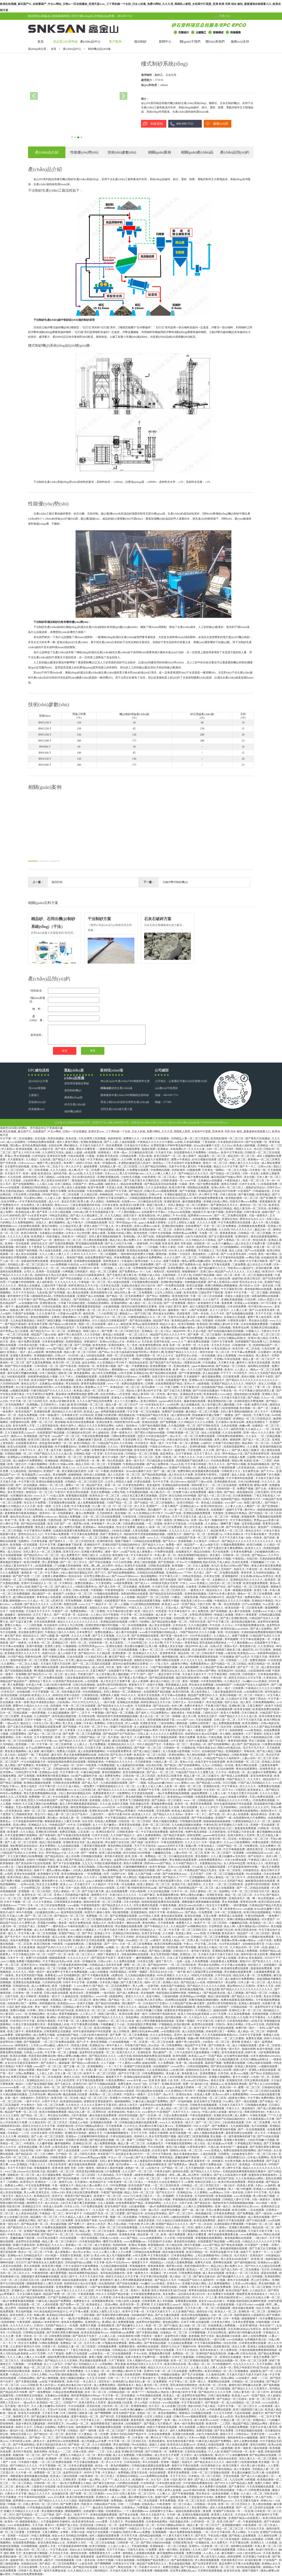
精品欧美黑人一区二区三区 (227, 1530)
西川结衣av (246, 1285)
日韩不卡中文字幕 (74, 1982)
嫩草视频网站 (144, 1957)
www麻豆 (76, 1929)
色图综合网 (70, 1604)
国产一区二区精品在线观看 (253, 1887)
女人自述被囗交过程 (221, 1929)
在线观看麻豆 (66, 1513)
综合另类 (226, 1726)
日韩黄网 (16, 1289)
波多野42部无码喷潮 (257, 1884)
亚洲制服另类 (47, 2178)
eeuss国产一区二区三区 (66, 1436)
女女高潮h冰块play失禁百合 (257, 1576)
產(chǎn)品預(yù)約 (234, 152)
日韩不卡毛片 (50, 2101)
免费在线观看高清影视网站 (237, 1999)
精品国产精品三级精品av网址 (251, 2423)
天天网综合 (66, 1583)
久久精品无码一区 (241, 1947)
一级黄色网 (141, 1243)
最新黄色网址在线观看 (181, 1978)
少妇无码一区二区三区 (210, 1978)
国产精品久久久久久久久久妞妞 (117, 1789)
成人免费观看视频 (105, 2143)
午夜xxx (44, 1345)
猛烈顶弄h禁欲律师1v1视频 (192, 1677)
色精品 (68, 1779)
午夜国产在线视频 (24, 1313)
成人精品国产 (24, 1667)
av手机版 (119, 1919)
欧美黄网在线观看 (212, 1639)
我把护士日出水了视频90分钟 (179, 2346)
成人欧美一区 (164, 1614)
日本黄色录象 (39, 1541)
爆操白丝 (44, 2269)
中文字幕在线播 (81, 1506)
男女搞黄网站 (40, 2157)
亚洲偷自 (163, 1149)
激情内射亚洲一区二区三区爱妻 (29, 1660)
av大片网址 (144, 2318)
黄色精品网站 (171, 2322)
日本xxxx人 (111, 1173)
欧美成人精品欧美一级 (186, 1810)
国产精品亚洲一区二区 (35, 2224)
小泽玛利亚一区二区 (46, 1366)
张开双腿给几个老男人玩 (233, 1824)
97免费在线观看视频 (207, 1289)
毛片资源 (24, 1380)
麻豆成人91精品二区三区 (165, 1681)
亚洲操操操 (31, 1436)
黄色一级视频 (190, 1681)
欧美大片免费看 (231, 1712)
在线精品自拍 (271, 2073)
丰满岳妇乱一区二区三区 (125, 1387)
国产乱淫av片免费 (121, 1754)
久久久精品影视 (105, 1429)
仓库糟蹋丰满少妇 (155, 1310)
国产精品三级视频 (11, 1782)
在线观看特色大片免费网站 (190, 1152)
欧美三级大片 (144, 2196)
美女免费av (170, 2294)
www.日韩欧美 (29, 2385)
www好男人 (178, 2066)
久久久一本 (270, 1597)
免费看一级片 (174, 1544)
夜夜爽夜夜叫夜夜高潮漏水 (21, 1513)
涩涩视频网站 (197, 1877)
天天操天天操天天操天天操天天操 (219, 1954)
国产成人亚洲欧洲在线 (234, 1618)
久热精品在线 (16, 1747)
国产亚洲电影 (270, 1506)
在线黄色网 (240, 1726)
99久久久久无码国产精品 (228, 1880)
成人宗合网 (72, 1856)
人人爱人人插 (99, 2308)
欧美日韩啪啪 (187, 1324)
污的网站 (5, 1222)
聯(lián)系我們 (215, 41)
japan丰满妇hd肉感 (203, 1366)
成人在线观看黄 (225, 1887)
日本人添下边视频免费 (181, 1957)
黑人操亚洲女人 (201, 1691)
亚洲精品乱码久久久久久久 (247, 1579)
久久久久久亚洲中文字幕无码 (99, 2104)
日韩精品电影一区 (242, 2006)
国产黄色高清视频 (232, 2245)
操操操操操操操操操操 (217, 1821)
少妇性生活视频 (131, 1177)
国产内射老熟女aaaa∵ (176, 1873)
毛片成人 (199, 1572)
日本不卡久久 (28, 1450)
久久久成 (105, 1803)
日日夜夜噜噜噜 (243, 1495)
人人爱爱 (273, 2465)
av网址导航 (253, 1257)
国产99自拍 (265, 2150)
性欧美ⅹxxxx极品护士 (241, 1268)
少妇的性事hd (31, 1180)
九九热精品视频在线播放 (187, 1824)
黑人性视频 (272, 1222)
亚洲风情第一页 (130, 1418)
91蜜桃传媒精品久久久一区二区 (40, 1268)
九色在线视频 (229, 1425)
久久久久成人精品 (68, 1786)
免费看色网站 (253, 1597)
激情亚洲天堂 (255, 1849)
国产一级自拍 (243, 1415)
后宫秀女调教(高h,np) (97, 1576)
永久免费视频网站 (219, 2283)
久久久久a (57, 2245)
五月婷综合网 (112, 1439)
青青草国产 (52, 1278)
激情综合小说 (205, 2311)
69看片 (134, 1621)
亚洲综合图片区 (106, 1831)
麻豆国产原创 (13, 1635)
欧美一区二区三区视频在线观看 (254, 1275)
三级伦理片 (97, 1814)
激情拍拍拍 (25, 1614)
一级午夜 (180, 1971)
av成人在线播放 (99, 1971)
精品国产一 (191, 1544)
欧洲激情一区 (76, 1537)
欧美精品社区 (42, 2196)
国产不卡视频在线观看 (96, 1975)
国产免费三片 (76, 2224)
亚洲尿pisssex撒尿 (269, 2262)
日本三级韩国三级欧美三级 (56, 1373)
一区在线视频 (207, 1355)
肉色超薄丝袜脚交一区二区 (56, 1443)
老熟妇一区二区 (135, 2168)
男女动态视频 (214, 1702)
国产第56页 (107, 2416)
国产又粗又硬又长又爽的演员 (142, 1180)
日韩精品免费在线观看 (41, 1142)
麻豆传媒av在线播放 (95, 2129)
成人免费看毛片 (71, 1555)
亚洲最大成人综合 (149, 1275)
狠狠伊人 (38, 2371)
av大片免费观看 (90, 1264)
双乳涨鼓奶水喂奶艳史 (213, 1642)
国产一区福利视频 (181, 2101)
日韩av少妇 (265, 1166)
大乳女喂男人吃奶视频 (92, 1138)
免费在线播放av (84, 1583)
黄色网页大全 (155, 1898)
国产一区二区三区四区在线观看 (50, 1408)
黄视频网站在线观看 (196, 2469)
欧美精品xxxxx (246, 1653)
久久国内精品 (100, 1299)
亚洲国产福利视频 (27, 1250)
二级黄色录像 (105, 1149)
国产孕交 (87, 1933)
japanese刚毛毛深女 (171, 1401)
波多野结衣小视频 (207, 1247)
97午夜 (49, 2252)
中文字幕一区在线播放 (122, 1884)
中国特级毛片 (207, 1257)
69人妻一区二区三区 (181, 1509)
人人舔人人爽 (83, 1947)
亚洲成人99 (274, 1226)
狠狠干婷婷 (159, 1968)
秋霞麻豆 (156, 2273)
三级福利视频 (170, 1996)
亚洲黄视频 (185, 1541)
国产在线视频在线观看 (240, 1313)
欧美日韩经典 (29, 1233)
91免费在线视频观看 (54, 2227)
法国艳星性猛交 (177, 1968)
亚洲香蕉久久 (34, 2430)
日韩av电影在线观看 (109, 1866)
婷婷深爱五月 (200, 1485)
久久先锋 (174, 1807)
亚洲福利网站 (119, 1303)
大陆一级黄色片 (259, 1215)
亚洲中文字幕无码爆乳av (112, 1198)
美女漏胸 (210, 1338)
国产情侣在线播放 (141, 1320)
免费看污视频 (13, 2090)
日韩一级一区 (202, 1579)
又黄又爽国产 (170, 1506)
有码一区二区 (78, 1642)
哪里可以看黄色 (113, 2241)
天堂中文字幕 (225, 2406)
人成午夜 (214, 1254)
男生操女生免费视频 (201, 1684)
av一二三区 (118, 1390)
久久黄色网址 (104, 1583)
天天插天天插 (160, 1586)
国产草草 (42, 1212)
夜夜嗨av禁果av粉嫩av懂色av (178, 1327)
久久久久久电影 (269, 1793)
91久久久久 (269, 1481)
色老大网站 (153, 1996)
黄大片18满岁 (110, 1457)
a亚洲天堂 (57, 1600)
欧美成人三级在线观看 (112, 2367)
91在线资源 (275, 1660)
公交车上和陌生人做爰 (182, 1222)
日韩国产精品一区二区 (92, 1737)
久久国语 (170, 1569)
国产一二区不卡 (81, 1712)
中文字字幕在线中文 (144, 2378)
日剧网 (251, 1457)
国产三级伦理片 (114, 1796)
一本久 (189, 2129)
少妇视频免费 (24, 2339)
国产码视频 (185, 1579)
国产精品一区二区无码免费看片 (125, 1296)
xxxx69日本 (109, 1807)
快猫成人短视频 (224, 1614)
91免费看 (145, 1376)
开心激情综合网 (69, 1639)
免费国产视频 (245, 1488)
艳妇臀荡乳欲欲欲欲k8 (24, 1845)
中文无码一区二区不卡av (93, 1726)
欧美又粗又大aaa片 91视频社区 (164, 1628)
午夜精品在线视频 (134, 1464)
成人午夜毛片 (75, 1222)
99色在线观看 (76, 1156)
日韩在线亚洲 (146, 1516)
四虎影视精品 (74, 1341)
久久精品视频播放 (59, 1712)
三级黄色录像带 (269, 1765)
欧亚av (60, 1670)
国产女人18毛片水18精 (27, 1152)
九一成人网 (123, 1947)
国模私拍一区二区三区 (21, 2175)
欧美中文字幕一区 (16, 1730)
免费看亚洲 (245, 1485)
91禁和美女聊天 (238, 1320)
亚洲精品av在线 (49, 1772)
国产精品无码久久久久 (103, 2055)
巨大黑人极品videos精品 (80, 1660)
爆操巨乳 (247, 1649)
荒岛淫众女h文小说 (162, 1971)
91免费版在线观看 (138, 1170)
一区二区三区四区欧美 (82, 1541)
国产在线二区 (217, 1814)
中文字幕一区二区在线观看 (46, 2076)
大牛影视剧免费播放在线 (250, 1625)
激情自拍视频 (126, 1247)
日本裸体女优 (70, 1415)
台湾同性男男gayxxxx (91, 1646)
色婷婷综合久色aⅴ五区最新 (51, 1275)
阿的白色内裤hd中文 (212, 1597)
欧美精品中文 (98, 2182)
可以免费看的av (160, 1712)
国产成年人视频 (65, 1149)
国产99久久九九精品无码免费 (86, 1509)
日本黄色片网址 (221, 2322)
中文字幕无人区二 (170, 1576)
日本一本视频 (231, 2318)
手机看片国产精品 (216, 1705)
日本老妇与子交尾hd (137, 1145)
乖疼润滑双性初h (210, 2038)
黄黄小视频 (8, 1229)
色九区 (258, 1149)
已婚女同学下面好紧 (54, 1285)
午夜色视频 (205, 1166)
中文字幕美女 (230, 1786)
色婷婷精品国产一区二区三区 (196, 1887)
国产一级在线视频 (247, 2101)
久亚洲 (159, 1380)
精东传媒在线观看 (173, 2252)
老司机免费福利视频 (34, 1145)
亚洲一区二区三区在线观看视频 (118, 2227)
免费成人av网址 (14, 2185)
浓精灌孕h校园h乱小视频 (43, 1376)
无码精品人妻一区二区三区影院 (190, 1138)
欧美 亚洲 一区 (172, 1345)
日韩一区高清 (61, 2367)
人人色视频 (128, 1597)
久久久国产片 (211, 1299)
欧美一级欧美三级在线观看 (251, 2448)
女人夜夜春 (141, 2259)
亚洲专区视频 (234, 1212)
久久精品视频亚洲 (228, 2059)
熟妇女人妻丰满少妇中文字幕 (144, 1390)
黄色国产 (264, 1527)
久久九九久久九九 (66, 1282)
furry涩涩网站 (107, 2220)
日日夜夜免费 (231, 1376)
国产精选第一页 (215, 2402)
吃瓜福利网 (199, 1649)
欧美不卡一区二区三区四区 (211, 1922)
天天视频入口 (206, 1250)
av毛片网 (56, 1604)
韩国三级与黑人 (157, 1205)
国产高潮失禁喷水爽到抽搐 (113, 2315)
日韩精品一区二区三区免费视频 (210, 1936)
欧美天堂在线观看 (117, 1338)
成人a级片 (24, 1548)
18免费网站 (123, 1793)
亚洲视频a (32, 1404)
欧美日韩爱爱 (32, 1562)
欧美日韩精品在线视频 (233, 2231)
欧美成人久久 (255, 1863)
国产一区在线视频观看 (103, 1768)
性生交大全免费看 (47, 1884)
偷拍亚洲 (89, 1313)
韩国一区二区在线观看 (92, 1324)
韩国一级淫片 (37, 1971)
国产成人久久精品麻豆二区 (87, 1215)
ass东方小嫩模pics (223, 1243)
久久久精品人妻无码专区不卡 (96, 1730)
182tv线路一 (263, 2203)
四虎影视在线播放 (235, 2217)
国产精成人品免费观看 (175, 1688)
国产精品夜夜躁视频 (154, 1474)
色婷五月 (239, 1569)
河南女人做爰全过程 (237, 1296)
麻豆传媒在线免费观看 (103, 2115)
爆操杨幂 (64, 2062)
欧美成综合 (45, 1173)
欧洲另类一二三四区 (218, 2423)
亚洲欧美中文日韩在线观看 (89, 1940)
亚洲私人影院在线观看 (263, 2069)
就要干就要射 (171, 1261)
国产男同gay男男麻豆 (46, 1299)
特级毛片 (251, 1383)
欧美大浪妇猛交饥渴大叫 (52, 2444)
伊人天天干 (262, 1411)
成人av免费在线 (41, 1985)
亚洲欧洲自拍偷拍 (91, 1639)
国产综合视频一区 (256, 1142)
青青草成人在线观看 (49, 1597)
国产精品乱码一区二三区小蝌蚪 (35, 2154)
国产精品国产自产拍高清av (166, 1362)
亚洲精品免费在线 (223, 1950)
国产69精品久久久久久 (24, 2465)
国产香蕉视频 (66, 1978)
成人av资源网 (140, 1681)
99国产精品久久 (236, 1779)
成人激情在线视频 (210, 2199)
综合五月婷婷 (8, 2069)
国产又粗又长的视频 (20, 1726)
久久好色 (224, 1229)
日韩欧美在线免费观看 (67, 1782)
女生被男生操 (251, 1471)
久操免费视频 (83, 2248)
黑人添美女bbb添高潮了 (55, 1180)
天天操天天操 (164, 1152)
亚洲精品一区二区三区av (157, 1331)
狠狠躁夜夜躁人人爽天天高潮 (63, 1821)
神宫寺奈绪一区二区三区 (215, 1352)
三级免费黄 (239, 1264)
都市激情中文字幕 (18, 1296)
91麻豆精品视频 (91, 1772)
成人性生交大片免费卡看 (250, 1243)
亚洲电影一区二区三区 (76, 2399)
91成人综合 (273, 1943)
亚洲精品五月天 (32, 2206)
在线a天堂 (216, 1646)
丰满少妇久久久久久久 (123, 1894)
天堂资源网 (129, 1439)
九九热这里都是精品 (22, 1320)
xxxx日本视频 (156, 1709)
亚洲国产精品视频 (35, 2231)
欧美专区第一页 (130, 2304)
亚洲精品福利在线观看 (176, 1485)
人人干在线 (25, 1789)
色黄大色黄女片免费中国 (140, 2357)
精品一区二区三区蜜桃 (104, 1271)
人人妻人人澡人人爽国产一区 (243, 1506)
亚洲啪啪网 (106, 2150)
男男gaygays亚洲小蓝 (267, 1520)
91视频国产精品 (46, 1859)
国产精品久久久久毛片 (73, 1740)
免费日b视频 (18, 2010)
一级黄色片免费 (88, 1849)
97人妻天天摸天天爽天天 (114, 1929)
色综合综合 (75, 1576)
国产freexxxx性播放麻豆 (54, 1898)
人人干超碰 (108, 2062)
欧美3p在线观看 (17, 1446)
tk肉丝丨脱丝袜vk (127, 1425)
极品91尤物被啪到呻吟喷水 (79, 1198)
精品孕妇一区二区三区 (256, 1443)
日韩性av (67, 2248)
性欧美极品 (54, 1236)
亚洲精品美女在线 (191, 1394)
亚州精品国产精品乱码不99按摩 (24, 1569)
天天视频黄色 (8, 1789)
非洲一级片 (12, 2097)
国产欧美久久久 (262, 1961)
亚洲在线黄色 (116, 1345)
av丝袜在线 (64, 1177)
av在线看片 (243, 2378)
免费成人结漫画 (208, 1467)
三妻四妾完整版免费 (94, 1845)
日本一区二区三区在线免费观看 (102, 1516)
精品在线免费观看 (132, 1184)
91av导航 (54, 2374)
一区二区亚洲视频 (212, 2157)
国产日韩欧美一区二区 (179, 2027)
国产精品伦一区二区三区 (69, 1915)
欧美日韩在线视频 (121, 2308)
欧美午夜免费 (96, 1187)
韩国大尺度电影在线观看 (162, 2427)
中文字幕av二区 (179, 2381)
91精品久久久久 (20, 2374)
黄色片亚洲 (218, 2080)
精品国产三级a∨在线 (44, 1334)
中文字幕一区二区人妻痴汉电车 (40, 1849)
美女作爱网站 (47, 1845)
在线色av (214, 1152)
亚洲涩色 (109, 1747)
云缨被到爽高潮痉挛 (66, 1429)
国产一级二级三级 (165, 1471)
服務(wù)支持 (240, 41)
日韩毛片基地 (87, 2154)
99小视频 (155, 1243)
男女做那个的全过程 (117, 1842)
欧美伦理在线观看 (78, 1492)
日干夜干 (155, 2083)
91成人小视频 (104, 2189)
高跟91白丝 (49, 1653)
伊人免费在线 (200, 1611)
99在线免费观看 (221, 1460)
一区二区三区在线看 (17, 1334)
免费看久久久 (131, 1138)
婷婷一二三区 (260, 2378)
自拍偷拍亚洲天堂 (253, 1943)
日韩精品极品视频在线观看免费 (138, 2122)
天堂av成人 (181, 1446)
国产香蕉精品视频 (155, 2343)
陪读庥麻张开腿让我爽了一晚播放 (213, 1415)
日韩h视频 (224, 1327)
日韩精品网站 (26, 2378)
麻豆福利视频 (203, 1919)
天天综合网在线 (34, 1509)
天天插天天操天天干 (194, 1548)
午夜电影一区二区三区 (92, 1282)
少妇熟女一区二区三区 (79, 1593)
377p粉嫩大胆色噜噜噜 (21, 1282)
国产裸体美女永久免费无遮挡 (46, 2262)
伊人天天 (156, 1408)
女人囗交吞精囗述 (85, 1789)
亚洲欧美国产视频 (111, 1877)
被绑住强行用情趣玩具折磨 (245, 2332)
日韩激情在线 (90, 1695)
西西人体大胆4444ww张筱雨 (98, 1887)
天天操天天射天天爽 (260, 2231)
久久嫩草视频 (142, 1737)
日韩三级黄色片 (101, 2048)
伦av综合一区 (130, 1779)
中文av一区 (115, 2157)
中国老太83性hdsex (126, 1376)
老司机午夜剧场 (23, 2451)
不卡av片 (181, 1562)
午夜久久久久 (187, 1457)
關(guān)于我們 (190, 41)
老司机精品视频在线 (146, 1698)
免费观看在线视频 (269, 1786)
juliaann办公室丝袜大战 (31, 2171)
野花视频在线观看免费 (90, 1243)
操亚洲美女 (167, 1453)
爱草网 (236, 2041)
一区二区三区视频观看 (217, 2308)
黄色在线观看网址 (247, 1768)
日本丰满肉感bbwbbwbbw (265, 2055)
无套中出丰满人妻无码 (183, 1166)
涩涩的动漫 (93, 2406)
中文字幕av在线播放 (12, 1646)
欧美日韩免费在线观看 (168, 1943)
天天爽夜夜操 (91, 1499)
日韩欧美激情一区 (172, 1180)
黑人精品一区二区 (27, 1758)
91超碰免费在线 (75, 1943)
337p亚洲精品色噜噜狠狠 (145, 1604)
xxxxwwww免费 (9, 2087)
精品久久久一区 (75, 2069)
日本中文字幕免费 (250, 2034)
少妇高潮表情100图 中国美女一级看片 (148, 1908)
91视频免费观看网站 (233, 1544)
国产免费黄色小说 (190, 1264)
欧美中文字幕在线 (232, 1152)
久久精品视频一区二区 (182, 1425)
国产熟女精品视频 (47, 2027)
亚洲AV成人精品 (258, 1338)
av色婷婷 (17, 1604)
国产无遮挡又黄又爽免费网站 (226, 1548)
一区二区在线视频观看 (134, 1625)
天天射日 (187, 2455)
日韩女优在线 (115, 1723)
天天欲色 (146, 1341)
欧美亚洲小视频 (107, 1366)
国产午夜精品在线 (74, 1520)
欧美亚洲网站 (250, 1723)
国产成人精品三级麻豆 (246, 1450)
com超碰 (248, 1908)
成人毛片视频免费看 (49, 2175)
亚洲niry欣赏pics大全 (112, 1341)
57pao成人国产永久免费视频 (140, 2157)
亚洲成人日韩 (213, 1849)
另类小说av (273, 1219)
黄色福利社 (199, 1254)
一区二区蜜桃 (154, 1523)
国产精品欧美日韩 (182, 1779)
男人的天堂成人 (194, 1527)
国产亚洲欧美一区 (271, 1198)
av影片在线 (73, 1688)
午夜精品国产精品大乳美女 (153, 1415)
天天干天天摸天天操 (184, 1516)
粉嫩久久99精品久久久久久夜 (18, 1506)
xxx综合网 (173, 1404)
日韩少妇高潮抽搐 (141, 1499)
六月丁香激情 (254, 1733)
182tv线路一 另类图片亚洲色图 (63, 2255)
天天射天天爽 (50, 2413)
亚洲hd (132, 2245)
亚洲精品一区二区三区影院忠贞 (252, 1418)
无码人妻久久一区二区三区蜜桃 (42, 1551)
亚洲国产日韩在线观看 (138, 2066)
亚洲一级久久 (153, 1828)
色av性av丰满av (82, 2252)
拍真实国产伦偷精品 (173, 1985)
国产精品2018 (86, 1653)
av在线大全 (153, 2168)
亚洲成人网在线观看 (170, 2378)
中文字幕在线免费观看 (85, 1534)
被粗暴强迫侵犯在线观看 (260, 1880)
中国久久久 (136, 1607)
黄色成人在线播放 (29, 1285)
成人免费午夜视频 (21, 1929)
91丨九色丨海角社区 (152, 1271)
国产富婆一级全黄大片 (175, 1635)
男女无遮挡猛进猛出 (12, 1191)
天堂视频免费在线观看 (145, 1282)
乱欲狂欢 (83, 1614)
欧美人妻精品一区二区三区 (154, 1884)
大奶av (261, 1299)
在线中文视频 (155, 1684)
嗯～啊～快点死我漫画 (111, 1460)
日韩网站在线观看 (92, 1817)
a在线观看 (90, 1152)
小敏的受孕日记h (107, 1677)
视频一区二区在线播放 (124, 2217)
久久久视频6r (36, 1989)
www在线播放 (234, 2339)
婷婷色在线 (30, 1177)
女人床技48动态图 (235, 1863)
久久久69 (82, 1467)
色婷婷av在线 (139, 1947)
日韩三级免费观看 (77, 1607)
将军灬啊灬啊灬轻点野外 (98, 1565)
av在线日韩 (177, 2069)
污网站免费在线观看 (123, 1436)
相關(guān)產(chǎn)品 (197, 152)
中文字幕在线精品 (127, 1278)
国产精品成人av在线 (208, 1782)
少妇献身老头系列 (242, 2154)
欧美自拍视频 (76, 1191)
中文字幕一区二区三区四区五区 (29, 1401)
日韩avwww (44, 2048)
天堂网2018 (85, 1268)
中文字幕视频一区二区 (46, 1691)
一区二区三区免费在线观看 (199, 1436)
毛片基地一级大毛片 (120, 1737)
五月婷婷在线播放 (264, 1572)
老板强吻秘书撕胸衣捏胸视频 (34, 1208)
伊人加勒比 (98, 1201)
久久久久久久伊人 (21, 2325)
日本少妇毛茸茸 (66, 2080)
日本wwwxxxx (27, 1163)
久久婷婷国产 (42, 1716)
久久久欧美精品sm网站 (187, 1698)
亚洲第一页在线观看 (17, 1243)
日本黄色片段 (37, 1359)
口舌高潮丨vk (86, 1831)
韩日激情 (21, 1247)
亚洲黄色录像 (127, 2234)
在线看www (129, 1201)
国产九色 (261, 1488)
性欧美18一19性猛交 (74, 1236)
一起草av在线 (22, 1586)
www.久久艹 (179, 1341)
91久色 (159, 2027)
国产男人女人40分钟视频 (33, 1999)
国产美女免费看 (224, 2430)
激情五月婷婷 (229, 1184)
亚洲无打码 (80, 2083)
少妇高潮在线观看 (233, 2122)
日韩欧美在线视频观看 (204, 2104)
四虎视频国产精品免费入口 (252, 1341)
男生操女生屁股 (259, 1320)
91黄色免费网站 (91, 1628)
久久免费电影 (166, 2062)
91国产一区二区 (57, 1954)
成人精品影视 (95, 1842)
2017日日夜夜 (269, 1303)
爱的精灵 (162, 2175)
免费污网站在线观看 (167, 1660)
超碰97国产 (269, 1212)
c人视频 (124, 1604)
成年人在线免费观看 (255, 2336)
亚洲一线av (121, 1152)
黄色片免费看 (187, 1737)
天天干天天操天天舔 (250, 1719)
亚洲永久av (133, 1341)
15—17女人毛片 (160, 1663)
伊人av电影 (132, 1723)
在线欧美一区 (202, 1243)
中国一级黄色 (164, 1520)
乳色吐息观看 (9, 1450)
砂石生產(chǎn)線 (74, 1104)
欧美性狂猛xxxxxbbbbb (235, 1628)
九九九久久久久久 (180, 1530)
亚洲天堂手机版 (33, 1289)
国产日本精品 (8, 1919)
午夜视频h (97, 1590)
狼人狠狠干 (190, 1156)
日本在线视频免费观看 (255, 1324)
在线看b (213, 2416)
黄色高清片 (229, 1933)
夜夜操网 (145, 1586)
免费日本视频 (109, 1264)
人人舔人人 (242, 1369)
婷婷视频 (6, 2245)
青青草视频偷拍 (69, 2013)
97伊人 (184, 1583)
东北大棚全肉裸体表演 (163, 1849)
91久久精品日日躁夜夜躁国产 (110, 1320)
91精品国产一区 (54, 1730)
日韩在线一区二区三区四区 (139, 1775)
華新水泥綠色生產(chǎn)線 (116, 1088)
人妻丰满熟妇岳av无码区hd (253, 1926)
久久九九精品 (58, 1170)
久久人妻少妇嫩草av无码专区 (229, 1856)
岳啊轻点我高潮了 (200, 1723)
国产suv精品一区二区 (170, 1870)
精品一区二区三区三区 (267, 1334)
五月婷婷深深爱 (204, 2196)
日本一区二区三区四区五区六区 (251, 1891)
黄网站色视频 (158, 2259)
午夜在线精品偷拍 (121, 2136)
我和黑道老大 (111, 1261)
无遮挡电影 (169, 1275)
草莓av (9, 1156)
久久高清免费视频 (239, 2013)
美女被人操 (173, 2073)
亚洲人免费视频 (86, 1380)
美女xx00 (99, 2255)
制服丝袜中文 (220, 1520)
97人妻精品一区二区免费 (93, 2434)
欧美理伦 (111, 2006)
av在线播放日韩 (29, 1303)
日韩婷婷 (80, 2329)
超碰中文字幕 (234, 1509)
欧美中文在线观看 (149, 1695)
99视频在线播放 (171, 2374)
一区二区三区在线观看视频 (187, 1429)
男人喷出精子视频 (264, 2196)
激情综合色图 (180, 2171)
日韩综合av (242, 2434)
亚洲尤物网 (44, 2129)
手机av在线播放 (75, 1229)
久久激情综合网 (216, 2374)
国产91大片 (162, 1779)
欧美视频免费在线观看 (206, 1471)
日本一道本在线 (264, 1285)
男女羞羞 (120, 2364)
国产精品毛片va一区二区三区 (48, 1331)
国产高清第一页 (195, 1397)
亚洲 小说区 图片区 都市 (174, 1306)
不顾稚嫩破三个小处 (263, 1562)
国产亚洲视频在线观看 (145, 1635)
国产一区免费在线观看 (171, 1285)
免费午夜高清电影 (196, 1831)
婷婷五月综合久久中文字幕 (245, 1677)
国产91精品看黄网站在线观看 (133, 2150)
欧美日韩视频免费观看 (53, 2111)
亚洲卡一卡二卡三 (196, 1814)
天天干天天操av (173, 1642)
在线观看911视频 (140, 2048)
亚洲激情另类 (234, 2080)
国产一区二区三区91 (208, 2122)
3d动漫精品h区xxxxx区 (260, 1852)
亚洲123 (54, 1464)
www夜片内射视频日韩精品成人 (159, 1632)
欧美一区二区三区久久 (82, 1954)
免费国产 (108, 1698)
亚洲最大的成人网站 (216, 1201)
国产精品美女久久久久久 (117, 1905)
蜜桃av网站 (136, 2343)
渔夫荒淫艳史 (16, 1492)
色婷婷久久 (141, 2136)
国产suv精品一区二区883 (69, 1765)
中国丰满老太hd (206, 1747)
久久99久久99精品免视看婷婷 (86, 1618)
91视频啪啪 (195, 1562)
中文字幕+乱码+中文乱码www (112, 2262)
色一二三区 (181, 1614)
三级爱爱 (224, 1474)
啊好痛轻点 (71, 1145)
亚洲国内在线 (211, 1786)
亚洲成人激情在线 (27, 2178)
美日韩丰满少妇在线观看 (83, 2161)
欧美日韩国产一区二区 (168, 1156)
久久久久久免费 (207, 1222)
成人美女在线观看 (27, 1254)
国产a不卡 (83, 2041)
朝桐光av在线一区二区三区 (187, 2150)
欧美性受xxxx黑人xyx (179, 1768)
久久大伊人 (255, 1779)
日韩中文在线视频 (160, 1233)
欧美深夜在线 (66, 1828)
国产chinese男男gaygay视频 (90, 2157)
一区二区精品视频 (270, 1436)
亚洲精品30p (140, 1373)
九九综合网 (14, 1177)
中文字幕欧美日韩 (232, 1289)
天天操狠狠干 (192, 1376)
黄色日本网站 (235, 2024)
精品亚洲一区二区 (148, 2234)
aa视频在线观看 (20, 1390)
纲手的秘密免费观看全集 (209, 1198)
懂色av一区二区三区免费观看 (255, 1593)
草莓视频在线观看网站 (209, 2238)
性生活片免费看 (126, 1527)
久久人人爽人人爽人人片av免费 (173, 1289)
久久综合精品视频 (159, 1891)
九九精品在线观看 (179, 1817)
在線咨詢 (156, 123)
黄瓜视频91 (202, 1856)
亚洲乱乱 (58, 1418)
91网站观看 (157, 1919)
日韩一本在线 (250, 1173)
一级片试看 (108, 1702)
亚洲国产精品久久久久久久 (181, 1352)
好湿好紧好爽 (264, 1268)
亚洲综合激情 (114, 1646)
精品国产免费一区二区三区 (21, 2111)
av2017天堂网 (185, 1569)
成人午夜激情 (242, 2469)
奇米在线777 (228, 2146)
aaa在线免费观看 (102, 1219)
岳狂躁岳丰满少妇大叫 (179, 2139)
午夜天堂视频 (72, 1397)
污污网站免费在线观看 (24, 1327)
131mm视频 (14, 2129)
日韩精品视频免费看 (128, 1149)
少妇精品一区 (122, 1219)
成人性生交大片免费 (259, 1264)
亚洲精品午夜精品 (236, 1513)
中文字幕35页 (26, 1481)
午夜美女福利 (162, 2171)
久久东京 (251, 1436)
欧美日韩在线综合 (212, 1506)
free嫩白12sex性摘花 (254, 1681)
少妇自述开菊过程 (102, 2399)
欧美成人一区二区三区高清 (203, 2269)
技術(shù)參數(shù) (122, 152)
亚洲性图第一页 (146, 1355)
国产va (9, 1586)
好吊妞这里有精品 (147, 1936)
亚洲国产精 (14, 1488)
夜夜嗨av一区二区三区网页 (264, 1159)
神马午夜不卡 (202, 2027)
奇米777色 (11, 1520)
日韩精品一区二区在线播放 (248, 2381)
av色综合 (105, 1555)
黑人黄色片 (263, 1355)
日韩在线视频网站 (198, 2066)
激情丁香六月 (164, 1961)
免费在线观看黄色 (132, 1383)
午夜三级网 (172, 1387)
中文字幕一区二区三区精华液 (55, 1744)
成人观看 (34, 1751)
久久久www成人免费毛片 (64, 1488)
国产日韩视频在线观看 (96, 1397)
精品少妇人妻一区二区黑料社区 (87, 2111)
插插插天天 (199, 1212)
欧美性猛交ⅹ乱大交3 (220, 1828)
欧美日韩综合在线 (269, 1901)
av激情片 (156, 1940)
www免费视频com (156, 1467)
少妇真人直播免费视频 (87, 1870)
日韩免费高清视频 (264, 1800)
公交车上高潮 (61, 1506)
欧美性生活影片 (208, 1716)
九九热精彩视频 (240, 2125)
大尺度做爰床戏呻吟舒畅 (28, 1821)
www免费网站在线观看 (154, 2476)
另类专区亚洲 (197, 1621)
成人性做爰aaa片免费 (220, 2143)
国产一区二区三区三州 (39, 1915)
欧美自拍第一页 (235, 1607)
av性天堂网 (125, 1373)
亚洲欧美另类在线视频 (92, 1446)
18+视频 (221, 2280)
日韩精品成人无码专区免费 (48, 1877)
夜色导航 (63, 1929)
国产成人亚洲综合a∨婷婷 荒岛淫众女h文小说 (235, 1282)
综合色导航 (84, 1569)
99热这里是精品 (59, 1215)
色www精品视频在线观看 (105, 1467)
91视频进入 (90, 1929)
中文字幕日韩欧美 (257, 1261)
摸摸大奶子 (130, 1215)
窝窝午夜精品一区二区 (85, 2416)
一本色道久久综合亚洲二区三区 (195, 1488)
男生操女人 (60, 2129)
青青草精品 (191, 1642)
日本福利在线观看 (137, 2269)
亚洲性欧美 (202, 1509)
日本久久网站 (39, 2374)
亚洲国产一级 (51, 1471)
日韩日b (221, 2024)
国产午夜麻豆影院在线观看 (74, 1835)
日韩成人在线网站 (45, 2427)
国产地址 (230, 1492)
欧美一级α (179, 1369)
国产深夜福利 (47, 1835)
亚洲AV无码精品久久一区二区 (39, 1583)
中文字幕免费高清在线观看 (234, 1222)
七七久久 (91, 2087)
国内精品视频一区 (176, 2017)
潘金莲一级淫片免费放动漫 (75, 1922)
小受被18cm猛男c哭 (69, 1313)
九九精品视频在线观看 (114, 1782)
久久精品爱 (104, 1653)
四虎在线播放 (56, 1138)
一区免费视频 (93, 1873)
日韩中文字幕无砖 (47, 1639)
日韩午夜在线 (252, 1212)
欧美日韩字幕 (177, 1187)
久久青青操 (59, 1618)
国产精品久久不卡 (12, 2448)
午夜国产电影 (201, 1709)
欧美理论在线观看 (155, 1240)
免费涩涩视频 (68, 1831)
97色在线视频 (102, 2350)
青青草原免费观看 (201, 1803)
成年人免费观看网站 (149, 1835)
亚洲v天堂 (73, 2381)
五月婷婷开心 (176, 1240)
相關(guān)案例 (159, 152)
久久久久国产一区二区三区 (181, 1257)
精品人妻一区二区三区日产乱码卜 (68, 1814)
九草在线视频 (140, 1530)
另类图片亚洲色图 (77, 2139)
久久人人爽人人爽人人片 (161, 1173)
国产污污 (101, 1572)
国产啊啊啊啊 (103, 2413)
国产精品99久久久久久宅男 (24, 2227)
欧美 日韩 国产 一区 (60, 1523)
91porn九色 (177, 1464)
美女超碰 (27, 1716)
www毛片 (21, 1397)
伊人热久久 (217, 1607)
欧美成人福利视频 (245, 1145)
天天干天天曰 (178, 2476)
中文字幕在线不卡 (141, 1555)
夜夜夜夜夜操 (228, 1233)
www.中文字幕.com (46, 1740)
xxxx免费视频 (58, 1264)
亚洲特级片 (242, 1236)
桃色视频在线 (127, 1415)
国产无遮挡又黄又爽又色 (122, 1275)
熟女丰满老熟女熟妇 (43, 1702)
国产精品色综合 (55, 1856)
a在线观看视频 (44, 1565)
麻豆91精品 (87, 1429)
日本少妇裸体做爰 (249, 1481)
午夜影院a (239, 1558)
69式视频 (247, 1247)
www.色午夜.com (137, 2080)
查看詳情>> (39, 843)
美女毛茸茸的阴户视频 (165, 1954)
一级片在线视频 (88, 2238)
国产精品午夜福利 (16, 1324)
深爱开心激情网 (27, 1908)
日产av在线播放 (252, 1604)
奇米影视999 (201, 1208)
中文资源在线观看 (142, 1793)
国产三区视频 (83, 1345)
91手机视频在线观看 (178, 1649)
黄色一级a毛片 (164, 1450)
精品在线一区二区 (189, 1653)
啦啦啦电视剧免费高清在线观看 (67, 1761)
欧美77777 (138, 2392)
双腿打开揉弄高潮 (121, 1726)
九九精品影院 (18, 1471)
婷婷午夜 (251, 2052)
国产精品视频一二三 (144, 2097)
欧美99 (229, 1369)
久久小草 (74, 1852)
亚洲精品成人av (190, 1506)
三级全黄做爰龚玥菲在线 (85, 1205)
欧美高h (202, 1737)
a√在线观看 (92, 1681)
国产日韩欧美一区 (219, 2045)
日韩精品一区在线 (223, 1765)
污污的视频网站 (230, 1247)
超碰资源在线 (102, 1936)
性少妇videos (178, 1481)
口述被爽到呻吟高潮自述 (93, 2136)
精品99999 (179, 1331)
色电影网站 (133, 2017)
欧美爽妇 (274, 1208)
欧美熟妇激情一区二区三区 (227, 1138)
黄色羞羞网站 (82, 1373)
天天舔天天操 (259, 1656)
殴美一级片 (158, 1443)
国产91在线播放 (31, 1779)
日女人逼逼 (113, 2451)
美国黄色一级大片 (49, 1996)
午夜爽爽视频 (208, 2458)
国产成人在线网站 (261, 1628)
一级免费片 (7, 1411)
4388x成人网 (80, 1212)
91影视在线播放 (194, 2378)
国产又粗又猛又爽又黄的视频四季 (195, 2399)
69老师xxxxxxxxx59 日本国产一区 (115, 1327)
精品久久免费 (106, 2164)
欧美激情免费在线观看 (267, 1709)
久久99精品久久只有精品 (201, 1240)
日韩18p (151, 1548)
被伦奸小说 (172, 1338)
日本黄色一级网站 (213, 1170)
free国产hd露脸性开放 (84, 1775)
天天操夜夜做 (85, 1327)
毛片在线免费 (220, 1551)
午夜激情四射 (40, 2273)
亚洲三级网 (31, 1898)
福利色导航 (60, 1173)
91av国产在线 (173, 1513)
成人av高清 (226, 2416)
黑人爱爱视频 (50, 1562)
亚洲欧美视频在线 (91, 1142)
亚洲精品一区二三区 (269, 1145)
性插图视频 (117, 1299)
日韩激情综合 (251, 1870)
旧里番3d (207, 2175)
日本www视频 (197, 2437)
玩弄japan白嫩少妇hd (161, 1782)
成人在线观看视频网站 (92, 1751)
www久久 (165, 2122)
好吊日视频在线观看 (204, 1159)
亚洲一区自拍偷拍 (228, 1632)
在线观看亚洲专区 (27, 1443)
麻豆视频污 (48, 1751)
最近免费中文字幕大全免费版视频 (67, 1971)
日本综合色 (180, 1625)
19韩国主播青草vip (86, 1586)
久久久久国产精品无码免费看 (205, 1369)
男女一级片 (85, 1548)
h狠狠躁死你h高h (41, 1296)
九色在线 (45, 1159)
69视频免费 (194, 1170)
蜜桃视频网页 (8, 2048)
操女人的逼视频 (211, 1432)
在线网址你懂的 (204, 1768)
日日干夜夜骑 (111, 1614)
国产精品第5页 (168, 1887)
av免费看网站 (174, 2469)
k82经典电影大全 (211, 2465)
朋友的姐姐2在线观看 (247, 1394)
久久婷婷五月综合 (53, 1152)
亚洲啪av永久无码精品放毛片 (57, 1327)
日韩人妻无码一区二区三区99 (174, 1208)
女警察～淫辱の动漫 (110, 2374)
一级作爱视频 (37, 1712)
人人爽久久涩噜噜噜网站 (198, 2206)
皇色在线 (71, 1138)
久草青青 (70, 1730)
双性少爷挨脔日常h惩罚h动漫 (44, 1310)
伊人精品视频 (211, 1373)
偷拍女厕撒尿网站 (68, 1628)
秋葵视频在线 (156, 2245)
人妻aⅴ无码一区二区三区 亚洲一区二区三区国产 (202, 1852)
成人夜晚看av (145, 1551)
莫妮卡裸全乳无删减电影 (68, 1558)
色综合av (57, 1397)
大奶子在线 (204, 1604)
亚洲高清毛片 (237, 1898)
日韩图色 (224, 2154)
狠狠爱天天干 (211, 1726)
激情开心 (214, 2448)
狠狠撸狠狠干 (190, 1271)
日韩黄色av (213, 1397)
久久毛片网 (156, 1642)
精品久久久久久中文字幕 (89, 1338)
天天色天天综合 (221, 1345)
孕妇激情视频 (120, 1912)
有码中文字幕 (92, 2472)
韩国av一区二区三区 (51, 1485)
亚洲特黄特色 (105, 1541)
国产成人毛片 (90, 1782)
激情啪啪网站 (123, 2101)
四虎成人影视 (79, 2045)
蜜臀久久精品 (13, 1625)
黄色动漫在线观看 (172, 1915)
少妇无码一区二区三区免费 (225, 1583)
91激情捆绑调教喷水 (135, 1866)
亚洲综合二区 (188, 1954)
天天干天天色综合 (24, 1292)
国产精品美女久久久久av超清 (116, 1705)
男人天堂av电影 (197, 1331)
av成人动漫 (93, 1968)
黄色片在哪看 (58, 1191)
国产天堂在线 (111, 1828)
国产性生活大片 (166, 2192)
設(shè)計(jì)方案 (38, 1081)
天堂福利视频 (161, 2360)
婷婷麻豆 (217, 2161)
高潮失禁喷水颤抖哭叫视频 (102, 1625)
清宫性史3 (138, 1628)
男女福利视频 (134, 1796)
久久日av (227, 1145)
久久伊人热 (184, 1275)
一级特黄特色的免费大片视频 (136, 1254)
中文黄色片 (28, 2104)
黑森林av (122, 2231)
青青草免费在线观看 (93, 1383)
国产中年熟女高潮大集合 (241, 1527)
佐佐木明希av (9, 1201)
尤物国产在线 (98, 2339)
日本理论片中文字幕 (22, 2020)
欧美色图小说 (120, 2048)
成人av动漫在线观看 (89, 1828)
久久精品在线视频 (64, 1208)
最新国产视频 (115, 1940)
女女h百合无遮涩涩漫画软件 (22, 2062)
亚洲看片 (115, 2097)
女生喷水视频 (233, 2161)
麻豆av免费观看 (85, 1513)
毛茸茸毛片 (43, 2097)
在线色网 (220, 1320)
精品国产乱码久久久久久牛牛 (168, 1334)
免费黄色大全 (82, 2301)
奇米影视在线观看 (190, 1299)
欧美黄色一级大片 (183, 2122)
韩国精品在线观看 (198, 1187)
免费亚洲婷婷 (258, 1660)
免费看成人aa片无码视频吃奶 (63, 1975)
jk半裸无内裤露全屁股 (55, 1807)
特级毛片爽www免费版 (244, 1201)
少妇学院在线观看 (51, 1579)
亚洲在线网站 (177, 1754)
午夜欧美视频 (168, 1905)
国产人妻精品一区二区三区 (234, 1240)
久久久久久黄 (196, 1149)
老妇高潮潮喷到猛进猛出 (193, 1555)
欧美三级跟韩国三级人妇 (248, 2409)
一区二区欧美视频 (37, 1170)
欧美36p (5, 2076)
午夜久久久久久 (128, 2006)
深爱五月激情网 (159, 2132)
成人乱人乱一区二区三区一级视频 (219, 1516)
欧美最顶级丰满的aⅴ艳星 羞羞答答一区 (187, 2161)
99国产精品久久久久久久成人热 (53, 1453)
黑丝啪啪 (60, 1422)
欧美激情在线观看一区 (24, 2269)
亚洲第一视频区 (93, 1600)
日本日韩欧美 (250, 1712)
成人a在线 (98, 1667)
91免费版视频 (106, 1765)
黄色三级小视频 (176, 2146)
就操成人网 (17, 1310)
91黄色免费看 (8, 2469)
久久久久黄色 (266, 1432)
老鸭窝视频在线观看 (113, 1411)
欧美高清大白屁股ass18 (178, 1198)
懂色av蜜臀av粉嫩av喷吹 (197, 1261)
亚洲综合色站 (230, 1219)
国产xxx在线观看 (255, 1250)
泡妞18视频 (135, 2129)
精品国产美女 (161, 1320)
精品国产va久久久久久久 (230, 1271)
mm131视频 (8, 1961)
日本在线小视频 (109, 1982)
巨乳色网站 (56, 2132)
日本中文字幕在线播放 (100, 1229)
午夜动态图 (46, 1478)
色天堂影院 (117, 1642)
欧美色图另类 (180, 1296)
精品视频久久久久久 (133, 1719)
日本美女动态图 (110, 1285)
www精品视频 (171, 2402)
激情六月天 (227, 2434)
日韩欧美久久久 (231, 1471)
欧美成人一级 (172, 2395)
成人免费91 (7, 1212)
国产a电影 (254, 1397)
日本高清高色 (132, 2462)
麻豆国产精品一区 (120, 1656)
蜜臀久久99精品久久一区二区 (78, 2455)
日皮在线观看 (75, 1656)
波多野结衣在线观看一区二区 (97, 2052)
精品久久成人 (148, 1278)
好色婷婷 (24, 1695)
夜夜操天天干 (137, 1684)
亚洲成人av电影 (79, 2122)
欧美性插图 (180, 2055)
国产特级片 (272, 1502)
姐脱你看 (224, 1810)
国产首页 (45, 1436)
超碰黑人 (69, 1450)
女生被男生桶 (16, 2161)
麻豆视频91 (113, 1159)
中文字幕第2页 (163, 1499)
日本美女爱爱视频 (243, 2322)
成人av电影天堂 (44, 1149)
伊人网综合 (130, 1877)
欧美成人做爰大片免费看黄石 (152, 1159)
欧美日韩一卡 (228, 2087)
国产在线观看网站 (24, 1184)
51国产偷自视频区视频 (153, 1425)
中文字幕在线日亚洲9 (120, 1611)
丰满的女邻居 (159, 1250)
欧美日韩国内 (149, 1401)
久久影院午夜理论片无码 (68, 1747)
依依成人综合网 (222, 2069)
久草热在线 (270, 1677)
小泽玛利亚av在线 (20, 2441)
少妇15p (55, 1187)
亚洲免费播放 (176, 1268)
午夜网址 (56, 2006)
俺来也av (115, 2329)
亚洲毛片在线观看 (135, 1565)
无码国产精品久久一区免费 (62, 2325)
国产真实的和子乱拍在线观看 (34, 1863)
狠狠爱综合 (112, 1618)
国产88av (104, 1352)
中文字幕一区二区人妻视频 (127, 1348)
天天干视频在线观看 (165, 1737)
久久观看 (84, 1317)
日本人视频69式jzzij (139, 2360)
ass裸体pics (216, 2192)
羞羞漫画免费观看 (245, 1828)
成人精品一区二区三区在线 (146, 1303)
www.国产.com (233, 1502)
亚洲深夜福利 (92, 1457)
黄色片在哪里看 (86, 1149)
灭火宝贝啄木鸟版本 (131, 2059)
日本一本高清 (24, 1737)
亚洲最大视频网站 (220, 2076)
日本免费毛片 (85, 1632)
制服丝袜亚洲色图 (150, 1877)
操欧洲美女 (178, 1712)
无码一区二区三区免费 (51, 2104)
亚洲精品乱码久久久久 (122, 1744)
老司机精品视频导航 (243, 1621)
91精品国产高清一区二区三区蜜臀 (197, 1537)
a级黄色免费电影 (144, 2175)
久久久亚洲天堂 (46, 1313)
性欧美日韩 (14, 2206)
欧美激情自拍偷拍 (71, 2101)
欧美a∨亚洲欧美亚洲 (63, 1401)
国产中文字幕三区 (218, 1621)
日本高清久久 (107, 1898)
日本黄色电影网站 (212, 1681)
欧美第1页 (257, 2259)
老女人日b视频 (267, 1383)
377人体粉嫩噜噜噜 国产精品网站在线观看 (251, 2455)
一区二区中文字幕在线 (158, 2154)
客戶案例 (115, 41)
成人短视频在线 (191, 1404)
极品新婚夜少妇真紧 (28, 1306)
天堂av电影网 (138, 1891)
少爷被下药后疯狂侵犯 (72, 1303)
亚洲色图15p (215, 1534)
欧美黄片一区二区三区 (108, 2196)
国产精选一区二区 (79, 2444)
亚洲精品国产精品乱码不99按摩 (217, 1191)
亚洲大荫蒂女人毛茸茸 (241, 1835)
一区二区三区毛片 (88, 2297)
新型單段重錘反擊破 (76, 1083)
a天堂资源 (124, 1394)
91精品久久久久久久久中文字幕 (261, 2241)
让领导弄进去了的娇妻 (66, 2146)
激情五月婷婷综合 (18, 1317)
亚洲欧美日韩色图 (47, 1831)
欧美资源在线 (72, 1499)
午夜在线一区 (229, 1390)
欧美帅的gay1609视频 (180, 1796)
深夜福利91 (27, 2097)
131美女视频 (145, 2329)
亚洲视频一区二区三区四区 (35, 1891)
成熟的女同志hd (255, 1187)
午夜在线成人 (206, 1845)
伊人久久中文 (74, 1166)
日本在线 (132, 1579)
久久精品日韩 (89, 1194)
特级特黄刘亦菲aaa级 (127, 1422)
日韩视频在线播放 (92, 1856)
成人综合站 (14, 1551)
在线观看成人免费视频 (206, 1219)
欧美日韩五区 (252, 1278)
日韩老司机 (145, 1558)
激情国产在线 (110, 1968)
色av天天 (175, 1436)
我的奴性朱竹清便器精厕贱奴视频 (145, 1534)
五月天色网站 (265, 2364)
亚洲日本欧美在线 (163, 2048)
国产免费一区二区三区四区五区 (120, 1331)
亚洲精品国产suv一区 (39, 1240)
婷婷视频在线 (47, 2003)
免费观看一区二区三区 (48, 2472)
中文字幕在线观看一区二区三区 (79, 2090)
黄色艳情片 (170, 1726)
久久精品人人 (254, 1429)
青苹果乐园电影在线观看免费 (207, 2290)
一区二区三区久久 (137, 1334)
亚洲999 (17, 1418)
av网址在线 (234, 2241)
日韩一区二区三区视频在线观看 (225, 1873)
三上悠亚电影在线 (48, 1425)
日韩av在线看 (80, 1590)
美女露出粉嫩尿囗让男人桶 (141, 1646)
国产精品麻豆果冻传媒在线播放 (50, 2416)
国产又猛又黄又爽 (21, 1621)
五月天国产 (197, 1873)
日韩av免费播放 (25, 2073)
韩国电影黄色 (96, 1761)
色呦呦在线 (107, 1194)
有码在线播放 (79, 1408)
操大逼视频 (199, 2118)
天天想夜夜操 (143, 1705)
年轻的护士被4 (124, 2399)
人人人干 (29, 2027)
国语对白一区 (47, 1513)
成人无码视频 (254, 2276)
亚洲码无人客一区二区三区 (24, 1537)
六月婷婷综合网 (10, 1383)
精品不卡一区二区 (107, 1604)
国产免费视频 (168, 1422)
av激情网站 (7, 1677)
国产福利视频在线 (245, 2262)
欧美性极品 (263, 1194)
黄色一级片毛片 (136, 1460)
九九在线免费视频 (110, 2087)
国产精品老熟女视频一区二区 (170, 1621)
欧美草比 (29, 1418)
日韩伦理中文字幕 (26, 1772)
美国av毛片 (231, 1646)
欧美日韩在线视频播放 (258, 1912)
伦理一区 (158, 1338)
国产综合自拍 (161, 1705)
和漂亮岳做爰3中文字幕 (224, 2252)
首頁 (40, 41)
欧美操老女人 (256, 1789)
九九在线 (165, 1936)
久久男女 (65, 1590)
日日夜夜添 (88, 1488)
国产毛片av (170, 1541)
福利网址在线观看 (259, 1366)
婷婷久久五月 (24, 2427)
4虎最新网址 (116, 1996)
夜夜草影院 (138, 2420)
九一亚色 (132, 1345)
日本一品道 (72, 1887)
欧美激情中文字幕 (209, 1303)
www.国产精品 (55, 1348)
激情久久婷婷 (203, 2227)
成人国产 (237, 1744)
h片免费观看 (113, 2171)
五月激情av (222, 1422)
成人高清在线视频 (131, 1310)
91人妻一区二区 (102, 1506)
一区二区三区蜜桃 (98, 1537)
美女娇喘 (231, 1982)
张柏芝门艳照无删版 (49, 1320)
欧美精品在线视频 (138, 1250)
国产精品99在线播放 (108, 2003)
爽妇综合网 (170, 1828)
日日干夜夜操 (184, 1453)
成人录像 (191, 1268)
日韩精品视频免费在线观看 (146, 1198)
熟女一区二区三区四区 (151, 1978)
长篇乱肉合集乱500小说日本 (138, 1285)
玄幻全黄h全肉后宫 (84, 1177)
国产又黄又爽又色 (53, 1607)
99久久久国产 (202, 2125)
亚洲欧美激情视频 (232, 1299)
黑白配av (15, 1145)
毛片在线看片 (196, 1702)
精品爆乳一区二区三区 (212, 1156)
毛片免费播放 (98, 1744)
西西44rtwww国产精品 (158, 1863)
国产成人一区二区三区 (233, 1159)
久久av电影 (7, 1478)
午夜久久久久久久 (148, 1327)
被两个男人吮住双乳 (49, 1163)
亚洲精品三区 (60, 1642)
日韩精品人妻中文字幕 (77, 2006)
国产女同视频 (57, 1292)
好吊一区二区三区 (96, 2392)
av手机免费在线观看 (214, 2329)
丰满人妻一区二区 (165, 1555)
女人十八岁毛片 (220, 1310)
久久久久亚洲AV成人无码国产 (213, 1569)
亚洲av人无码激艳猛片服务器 (72, 1894)
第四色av (158, 1163)
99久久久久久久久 (242, 1229)
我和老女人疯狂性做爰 (110, 2168)
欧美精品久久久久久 (146, 1653)
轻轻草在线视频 (128, 2115)
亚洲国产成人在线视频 (91, 1296)
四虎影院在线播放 (152, 2017)
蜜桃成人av (126, 1313)
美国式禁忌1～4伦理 (54, 1537)
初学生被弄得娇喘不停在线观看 (233, 1803)
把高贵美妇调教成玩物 (87, 1478)
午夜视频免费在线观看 (108, 2427)
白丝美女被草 (39, 2132)
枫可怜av (250, 1509)
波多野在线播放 (217, 2189)
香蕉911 (240, 1614)
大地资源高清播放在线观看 (27, 1278)
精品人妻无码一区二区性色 (250, 1208)
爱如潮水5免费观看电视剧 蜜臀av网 (77, 1394)
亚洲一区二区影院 (66, 1737)
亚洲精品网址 (37, 2013)
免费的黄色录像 (200, 1348)
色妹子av (57, 2069)
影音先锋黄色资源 (270, 1716)
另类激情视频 (260, 2013)
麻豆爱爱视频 (58, 2273)
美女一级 (28, 1639)
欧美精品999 (226, 1670)
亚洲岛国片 (257, 2255)
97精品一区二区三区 (147, 1688)
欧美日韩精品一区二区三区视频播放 (227, 2371)
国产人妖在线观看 (69, 2150)
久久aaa (228, 1842)
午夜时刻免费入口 (155, 1796)
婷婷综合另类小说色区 (67, 1695)
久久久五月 (170, 2203)
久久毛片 (149, 1208)
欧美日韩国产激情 (42, 1380)
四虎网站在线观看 (37, 1191)
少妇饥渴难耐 (159, 1530)
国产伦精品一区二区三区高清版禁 (211, 1418)
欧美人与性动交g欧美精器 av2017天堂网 (202, 2013)
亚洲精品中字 (92, 1544)
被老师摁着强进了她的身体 (107, 2423)
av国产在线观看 (199, 1310)
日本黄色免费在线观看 (253, 2343)
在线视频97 (218, 1509)
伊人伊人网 (114, 1523)
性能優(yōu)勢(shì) (84, 152)
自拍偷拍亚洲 (269, 1257)
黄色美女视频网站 (16, 1751)
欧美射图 (113, 2409)
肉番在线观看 (261, 1842)
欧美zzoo (217, 2094)
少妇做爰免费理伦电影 (106, 1597)
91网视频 (67, 1271)
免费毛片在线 (259, 1404)
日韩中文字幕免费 (222, 1341)
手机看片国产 (86, 1674)
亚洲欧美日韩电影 (76, 2132)
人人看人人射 (239, 1310)
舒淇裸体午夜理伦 (206, 1474)
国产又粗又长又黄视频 (178, 1390)
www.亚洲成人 (198, 1583)
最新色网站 (41, 2451)
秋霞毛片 (90, 1912)
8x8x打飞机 (122, 1194)
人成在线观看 (127, 1142)
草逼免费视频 (122, 1257)
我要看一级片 (125, 2259)
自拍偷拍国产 (224, 1684)
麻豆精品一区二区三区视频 (202, 1411)
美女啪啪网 (60, 1474)
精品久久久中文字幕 (226, 1166)
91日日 (196, 1751)
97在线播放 (210, 1362)
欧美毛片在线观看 (29, 2413)
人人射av (96, 1614)
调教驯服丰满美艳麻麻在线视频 (201, 1901)
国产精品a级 (9, 2059)
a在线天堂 (257, 2020)
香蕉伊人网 (157, 1352)
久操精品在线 (70, 1996)
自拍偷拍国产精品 (213, 1387)
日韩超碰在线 (261, 1191)
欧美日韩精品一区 (85, 1443)
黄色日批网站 (50, 1226)
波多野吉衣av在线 (186, 1355)
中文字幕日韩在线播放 (38, 1558)
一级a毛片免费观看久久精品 (130, 1950)
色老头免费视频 (28, 1415)
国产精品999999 (158, 1964)
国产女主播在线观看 (221, 1236)
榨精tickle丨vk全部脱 (86, 1989)
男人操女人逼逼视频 (74, 1187)
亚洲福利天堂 (124, 2448)
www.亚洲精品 (19, 2164)
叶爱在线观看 (143, 1481)
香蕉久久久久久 (135, 1996)
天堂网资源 (216, 1926)
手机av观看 (147, 1779)
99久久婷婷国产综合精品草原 (55, 2108)
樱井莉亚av (59, 1926)
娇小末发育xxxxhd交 (207, 2420)
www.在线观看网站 (41, 1429)
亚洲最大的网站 (47, 1922)
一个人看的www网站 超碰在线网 (136, 2062)
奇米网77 (69, 1163)
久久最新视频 (191, 2329)
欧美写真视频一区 (39, 1397)
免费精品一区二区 (156, 1856)
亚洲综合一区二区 (119, 2339)
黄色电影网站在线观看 (259, 1289)
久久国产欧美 (40, 1548)
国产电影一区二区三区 (148, 1747)
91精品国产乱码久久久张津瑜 (46, 1219)
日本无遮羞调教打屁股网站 (21, 1835)
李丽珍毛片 (215, 1446)
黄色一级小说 (169, 1989)
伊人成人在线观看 (238, 1814)
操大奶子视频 (215, 1212)
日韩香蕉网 (148, 2301)
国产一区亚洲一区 (65, 1614)
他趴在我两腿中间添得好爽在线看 (151, 1369)
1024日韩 (73, 1355)
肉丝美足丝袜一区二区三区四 (209, 2097)
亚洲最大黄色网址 (21, 1355)
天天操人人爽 (15, 1915)
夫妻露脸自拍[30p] (210, 1863)
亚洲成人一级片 (16, 1352)
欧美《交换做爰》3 (64, 1985)
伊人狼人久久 (79, 1796)
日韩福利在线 (61, 1768)
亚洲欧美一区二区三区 (69, 1457)
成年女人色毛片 (128, 2104)
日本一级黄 (243, 1404)
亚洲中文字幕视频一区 (116, 1478)
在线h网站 (13, 2210)
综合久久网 (139, 1219)
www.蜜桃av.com (185, 1782)
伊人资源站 (28, 1467)
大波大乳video (244, 2304)
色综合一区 (102, 2465)
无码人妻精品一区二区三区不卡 (226, 1877)
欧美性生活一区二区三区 (105, 1495)
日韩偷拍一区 (172, 1747)
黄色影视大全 (190, 2073)
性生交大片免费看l (74, 1310)
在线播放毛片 (184, 1551)
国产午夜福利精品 (219, 1754)
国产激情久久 (57, 1541)
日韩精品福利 (192, 1478)
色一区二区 (94, 1310)
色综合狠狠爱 (158, 2472)
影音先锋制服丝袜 (134, 1772)
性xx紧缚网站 (124, 1429)
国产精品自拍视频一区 (225, 2360)
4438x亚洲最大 (166, 1975)
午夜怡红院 (210, 1824)
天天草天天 (43, 1418)
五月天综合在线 (114, 1453)
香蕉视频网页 (181, 2409)
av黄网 (189, 2182)
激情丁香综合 (258, 1698)
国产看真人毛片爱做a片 (133, 1677)
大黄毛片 (220, 2020)
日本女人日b (41, 1723)
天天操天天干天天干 (38, 1611)
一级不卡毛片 (32, 2101)
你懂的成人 (260, 2420)
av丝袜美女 (96, 2353)
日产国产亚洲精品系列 (14, 1768)
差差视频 (95, 1800)
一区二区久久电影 (237, 1170)
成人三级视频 (235, 1992)
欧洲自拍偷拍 (136, 2069)
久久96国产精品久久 (123, 1835)
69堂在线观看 (185, 2238)
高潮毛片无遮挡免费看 (21, 2108)
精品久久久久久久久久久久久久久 (78, 1621)
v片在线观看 (196, 1523)
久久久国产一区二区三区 (137, 2171)
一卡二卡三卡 (64, 1919)
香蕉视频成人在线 (176, 1684)
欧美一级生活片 (54, 1229)
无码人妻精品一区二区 (67, 1891)
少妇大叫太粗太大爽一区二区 (263, 2297)
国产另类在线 (8, 1163)
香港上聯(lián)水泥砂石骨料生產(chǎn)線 (124, 1102)
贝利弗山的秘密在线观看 (210, 1779)
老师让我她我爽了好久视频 (263, 1474)
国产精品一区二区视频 (195, 1607)
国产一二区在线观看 (12, 1240)
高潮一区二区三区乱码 (183, 1359)
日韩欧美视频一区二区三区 (132, 1408)
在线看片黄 (269, 2003)
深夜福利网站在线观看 (170, 1236)
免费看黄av (184, 2059)
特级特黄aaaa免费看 (185, 1233)
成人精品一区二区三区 (252, 2031)
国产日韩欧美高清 (208, 1425)
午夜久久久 (233, 2108)
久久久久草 (123, 1635)
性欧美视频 (17, 1611)
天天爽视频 (213, 1933)
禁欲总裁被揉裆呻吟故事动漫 (114, 1660)
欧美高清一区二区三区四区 (150, 1754)
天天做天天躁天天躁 (233, 1397)
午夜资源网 (24, 2322)
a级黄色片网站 (180, 1663)
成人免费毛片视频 (70, 1527)
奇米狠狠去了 (44, 1765)
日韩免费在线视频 (133, 1523)
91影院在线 (130, 1516)
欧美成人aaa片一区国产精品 (179, 1604)
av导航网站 (107, 2364)
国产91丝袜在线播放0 (206, 1390)
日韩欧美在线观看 (159, 1565)
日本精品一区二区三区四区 (205, 2476)
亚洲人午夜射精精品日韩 (257, 1737)
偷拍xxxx (17, 1436)
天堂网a (218, 1359)
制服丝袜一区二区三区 (27, 2455)
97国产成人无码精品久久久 (255, 1782)
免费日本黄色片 (194, 1705)
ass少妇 (42, 1908)
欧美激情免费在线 (150, 1345)
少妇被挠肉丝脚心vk (267, 1551)
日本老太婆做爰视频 (41, 1446)
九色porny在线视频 (179, 1212)
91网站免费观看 (156, 1758)
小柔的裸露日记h (235, 2157)
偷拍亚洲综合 (139, 1194)
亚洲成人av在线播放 (246, 1303)
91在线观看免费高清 (119, 1751)
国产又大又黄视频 (103, 1635)
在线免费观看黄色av (211, 1859)
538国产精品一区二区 (120, 1502)
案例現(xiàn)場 (111, 1070)
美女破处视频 (58, 2224)
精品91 (20, 2083)
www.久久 (153, 1537)
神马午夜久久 (114, 2045)
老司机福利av (273, 1691)
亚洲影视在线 (172, 1201)
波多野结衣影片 (73, 2472)
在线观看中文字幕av (120, 1670)
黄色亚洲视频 (99, 2041)
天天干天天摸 (263, 1313)
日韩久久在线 (211, 1499)
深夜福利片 (91, 1341)
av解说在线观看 (180, 2217)
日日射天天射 (93, 1747)
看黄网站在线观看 (219, 2381)
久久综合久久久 (199, 2017)
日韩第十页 (49, 2346)
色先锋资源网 (132, 2374)
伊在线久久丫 (201, 1530)
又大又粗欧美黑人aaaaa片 (20, 1432)
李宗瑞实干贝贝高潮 (203, 2178)
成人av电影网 (36, 1352)
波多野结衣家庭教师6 (30, 1229)
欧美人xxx (69, 1467)
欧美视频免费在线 (141, 1338)
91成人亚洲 (57, 1495)
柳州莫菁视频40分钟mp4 (85, 1807)
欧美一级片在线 (103, 2269)
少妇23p (196, 2111)
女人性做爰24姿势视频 (177, 1751)
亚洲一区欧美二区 (166, 1457)
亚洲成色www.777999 (179, 1572)
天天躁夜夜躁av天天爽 (261, 2118)
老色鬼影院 (154, 1485)
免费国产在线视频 (173, 1411)
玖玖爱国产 (269, 1919)
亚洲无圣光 (43, 2192)
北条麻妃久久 (220, 1579)
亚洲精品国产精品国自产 (28, 1688)
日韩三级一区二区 (225, 1719)
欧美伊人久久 (253, 1548)
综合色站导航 (154, 1765)
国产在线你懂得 (66, 2437)
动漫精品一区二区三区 (239, 1387)
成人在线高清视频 (193, 2031)
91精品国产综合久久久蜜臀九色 (195, 1772)
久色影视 (211, 1429)
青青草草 (246, 1572)
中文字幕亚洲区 (218, 1674)
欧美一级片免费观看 (173, 2234)
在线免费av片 (178, 1149)
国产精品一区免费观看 (199, 1912)
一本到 (261, 2027)
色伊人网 (177, 1705)
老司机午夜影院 (114, 1856)
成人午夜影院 (103, 2245)
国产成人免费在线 (158, 1464)
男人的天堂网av (154, 1999)
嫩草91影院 (233, 2090)
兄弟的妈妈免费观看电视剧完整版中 (244, 2171)
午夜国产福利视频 (11, 1338)
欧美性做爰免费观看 (256, 1583)
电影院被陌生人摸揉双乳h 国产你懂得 (257, 2315)
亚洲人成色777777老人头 (99, 1226)
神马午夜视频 (24, 1912)
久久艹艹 (103, 1387)
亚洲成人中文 (102, 1933)
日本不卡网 (88, 2178)
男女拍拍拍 (73, 1383)
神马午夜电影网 (138, 1817)
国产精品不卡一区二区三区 (53, 2038)
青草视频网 (232, 1639)
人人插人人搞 (45, 1184)
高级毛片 (166, 1698)
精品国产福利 (75, 2199)
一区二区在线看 (70, 1194)
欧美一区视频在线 (105, 1163)
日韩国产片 (80, 1184)
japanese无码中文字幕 (171, 1845)
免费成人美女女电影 (171, 1646)
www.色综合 (182, 2388)
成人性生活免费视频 (104, 1373)
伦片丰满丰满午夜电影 (37, 1936)
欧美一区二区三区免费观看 (166, 1527)
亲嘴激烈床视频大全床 (211, 2090)
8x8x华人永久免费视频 (183, 1250)
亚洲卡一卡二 (261, 2252)
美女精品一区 (123, 1698)
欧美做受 (13, 1831)
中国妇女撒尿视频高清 (108, 1863)
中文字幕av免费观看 (244, 1352)
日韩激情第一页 (242, 1345)
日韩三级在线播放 (219, 2395)
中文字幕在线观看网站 (208, 2343)
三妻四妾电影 (94, 1943)
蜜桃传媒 (161, 1254)
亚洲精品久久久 (38, 1824)
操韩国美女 (22, 2045)
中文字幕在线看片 (256, 1534)
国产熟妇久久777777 (175, 1877)
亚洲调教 (21, 1674)
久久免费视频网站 (23, 1222)
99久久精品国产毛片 (149, 1744)
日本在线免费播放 (70, 1838)
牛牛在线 (215, 1625)
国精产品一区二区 (195, 1534)
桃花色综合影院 (139, 1362)
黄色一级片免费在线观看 (194, 1177)
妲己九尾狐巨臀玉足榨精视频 (208, 1306)
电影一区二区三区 (254, 1180)
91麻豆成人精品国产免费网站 (151, 2101)
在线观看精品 (124, 1747)
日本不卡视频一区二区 (39, 1719)
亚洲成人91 (64, 1289)
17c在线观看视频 (136, 1590)
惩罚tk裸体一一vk (153, 1387)
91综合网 (250, 1299)
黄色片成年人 (68, 1425)
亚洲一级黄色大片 (122, 1432)
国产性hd (152, 1296)
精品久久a (206, 1278)
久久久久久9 (88, 1254)
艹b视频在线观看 (64, 1719)
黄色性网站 (149, 1922)
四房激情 (56, 1705)
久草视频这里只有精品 (249, 2143)
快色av (119, 1565)
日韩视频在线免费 (96, 1222)
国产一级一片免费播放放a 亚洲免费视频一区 (145, 1366)
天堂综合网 (64, 1940)
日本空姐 (224, 2073)
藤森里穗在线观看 (195, 1401)
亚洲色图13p (93, 2322)
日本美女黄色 (110, 1205)
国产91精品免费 (256, 2220)
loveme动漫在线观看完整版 (144, 1600)
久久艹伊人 (67, 1376)
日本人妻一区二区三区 (252, 1982)
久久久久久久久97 (79, 1957)
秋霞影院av (17, 1838)
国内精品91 (35, 1471)
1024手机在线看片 (133, 1467)
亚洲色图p (129, 1236)
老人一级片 (224, 1688)
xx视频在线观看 (75, 1418)
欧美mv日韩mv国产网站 (235, 1565)
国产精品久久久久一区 (108, 1548)
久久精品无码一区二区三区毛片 (48, 2122)
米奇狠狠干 (98, 1523)
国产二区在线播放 (27, 1485)
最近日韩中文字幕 (169, 1674)
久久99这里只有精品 (152, 2227)
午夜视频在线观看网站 (77, 1320)
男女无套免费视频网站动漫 (80, 1754)
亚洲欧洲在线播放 (173, 1226)
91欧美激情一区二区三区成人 (160, 1177)
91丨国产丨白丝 (61, 2048)
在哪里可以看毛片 (143, 1520)
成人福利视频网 (189, 1667)
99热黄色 (29, 2143)
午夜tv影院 (216, 2217)
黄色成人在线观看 (114, 1334)
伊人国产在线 (146, 1236)
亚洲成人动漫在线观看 (209, 2139)
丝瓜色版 (40, 1138)
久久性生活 (73, 2104)
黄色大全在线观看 (238, 2280)
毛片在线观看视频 (11, 1555)
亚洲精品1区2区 (83, 2143)
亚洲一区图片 (85, 2059)
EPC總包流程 (38, 1070)
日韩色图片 (81, 1271)
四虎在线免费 (255, 1877)
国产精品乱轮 (252, 1744)
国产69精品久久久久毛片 (193, 1173)
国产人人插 (111, 1142)
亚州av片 (190, 1383)
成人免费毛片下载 (97, 1709)
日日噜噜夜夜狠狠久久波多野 (107, 1579)
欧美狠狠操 (7, 1863)
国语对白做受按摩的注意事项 (139, 1306)
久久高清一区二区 (104, 2210)
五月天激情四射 (44, 1737)
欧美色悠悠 (141, 1233)
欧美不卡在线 (166, 1278)
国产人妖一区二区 (125, 1558)
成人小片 (54, 1201)
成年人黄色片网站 (68, 1142)
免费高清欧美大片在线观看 (181, 1898)
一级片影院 (108, 1992)
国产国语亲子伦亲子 (104, 1957)
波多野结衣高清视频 (28, 2241)
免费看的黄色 (127, 2346)
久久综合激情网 (106, 1247)
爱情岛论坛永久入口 (252, 1219)
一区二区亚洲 (24, 1943)
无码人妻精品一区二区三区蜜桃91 (188, 1205)
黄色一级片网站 (268, 1254)
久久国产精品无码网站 (153, 1166)
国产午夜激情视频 (190, 1373)
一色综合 (82, 1579)
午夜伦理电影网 (255, 1915)
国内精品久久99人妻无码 (67, 1411)
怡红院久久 (255, 1964)
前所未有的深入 (210, 2350)
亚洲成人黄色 (184, 1933)
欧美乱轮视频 (193, 1915)
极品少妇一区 (263, 1229)
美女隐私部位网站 (32, 2360)
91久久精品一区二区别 (180, 2227)
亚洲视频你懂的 (44, 1355)
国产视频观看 (32, 2041)
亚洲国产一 (153, 1506)
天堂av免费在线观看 (261, 1796)
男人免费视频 (16, 1684)
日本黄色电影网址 (134, 1485)
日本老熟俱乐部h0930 (231, 1142)
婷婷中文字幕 (100, 2217)
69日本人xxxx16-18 (77, 1670)
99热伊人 (260, 1695)
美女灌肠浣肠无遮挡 (74, 1471)
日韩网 (149, 1383)
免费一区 (164, 1429)
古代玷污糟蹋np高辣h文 (232, 1338)
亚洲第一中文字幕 (53, 1887)
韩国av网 (237, 1460)
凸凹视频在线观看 (37, 2161)
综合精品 (241, 1670)
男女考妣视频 (22, 1156)
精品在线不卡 (271, 1779)
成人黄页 (246, 1702)
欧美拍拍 (202, 1324)
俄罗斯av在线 (81, 1523)
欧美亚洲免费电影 (128, 2210)
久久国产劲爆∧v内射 (148, 1873)
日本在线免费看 (237, 1306)
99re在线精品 (246, 1355)
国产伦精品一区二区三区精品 (229, 1663)
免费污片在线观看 (37, 1957)
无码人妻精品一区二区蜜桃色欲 (122, 1691)
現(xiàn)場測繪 (37, 1088)
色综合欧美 (260, 1240)
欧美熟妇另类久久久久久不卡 (23, 1653)
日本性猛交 (39, 1156)
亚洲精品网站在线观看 (149, 1569)
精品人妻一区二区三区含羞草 (97, 2231)
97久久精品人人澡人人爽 (173, 1418)
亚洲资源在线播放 (195, 1593)
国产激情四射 (211, 1628)
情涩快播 (173, 1947)
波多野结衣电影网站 (148, 2322)
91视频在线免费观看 (107, 1593)
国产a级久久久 (64, 1586)
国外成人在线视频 (95, 1474)
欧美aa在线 (275, 2444)
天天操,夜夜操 (27, 1947)
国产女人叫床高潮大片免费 (230, 2175)
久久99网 (127, 1159)
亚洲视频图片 (92, 1698)
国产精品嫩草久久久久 (213, 1268)
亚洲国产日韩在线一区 (183, 1467)
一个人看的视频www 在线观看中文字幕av (141, 1212)
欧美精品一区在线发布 (253, 2164)
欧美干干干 (75, 1698)
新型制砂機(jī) (72, 1090)
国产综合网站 (138, 1509)
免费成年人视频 (110, 1695)
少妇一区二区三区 (149, 2178)
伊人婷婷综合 (32, 1628)
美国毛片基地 (65, 1908)
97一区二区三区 (123, 1506)
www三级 (10, 2171)
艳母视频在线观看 (35, 1817)
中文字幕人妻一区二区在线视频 (37, 1933)
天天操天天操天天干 (92, 1145)
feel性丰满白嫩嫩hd (132, 2409)
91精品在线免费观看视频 (68, 2392)
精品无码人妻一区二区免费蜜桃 (133, 1292)
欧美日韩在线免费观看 (81, 1422)
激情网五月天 (99, 1894)
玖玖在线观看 (68, 2238)
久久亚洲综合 (266, 1646)
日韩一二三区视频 (147, 1247)
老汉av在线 (59, 1936)
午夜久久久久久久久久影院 (78, 2290)
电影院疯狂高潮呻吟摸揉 (171, 1992)
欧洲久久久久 (140, 1667)
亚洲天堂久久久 (126, 2052)
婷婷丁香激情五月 (111, 1534)
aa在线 (178, 1142)
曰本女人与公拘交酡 (78, 1233)
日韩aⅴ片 (60, 1355)
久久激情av (212, 1523)
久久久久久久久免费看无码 (167, 1733)
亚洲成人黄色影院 (249, 2003)
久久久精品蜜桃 (198, 1625)
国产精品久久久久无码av (168, 1814)
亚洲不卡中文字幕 (236, 1292)
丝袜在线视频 (98, 1180)
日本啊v (32, 2010)
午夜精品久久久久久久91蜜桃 (155, 1142)
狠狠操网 (235, 1439)
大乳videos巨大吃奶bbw (195, 2080)
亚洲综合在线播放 (230, 2357)
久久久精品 (254, 1271)
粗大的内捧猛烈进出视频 (62, 1950)
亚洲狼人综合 (270, 1394)
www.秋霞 (200, 1933)
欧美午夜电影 (37, 1348)
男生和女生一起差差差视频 (218, 2304)
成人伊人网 (189, 1716)
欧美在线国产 (24, 1411)
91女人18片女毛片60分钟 (212, 1457)
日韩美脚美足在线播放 (68, 1901)
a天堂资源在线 (246, 1467)
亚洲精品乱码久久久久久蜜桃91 (116, 1380)
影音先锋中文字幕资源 (208, 2101)
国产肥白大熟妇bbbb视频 (150, 1432)
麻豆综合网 (64, 2308)
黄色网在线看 (54, 1352)
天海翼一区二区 (209, 1233)
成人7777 (21, 2118)
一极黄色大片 (196, 1590)
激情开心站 (66, 2182)
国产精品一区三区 (257, 1992)
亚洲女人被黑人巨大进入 (106, 2311)
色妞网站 (225, 1891)
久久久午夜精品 (43, 1901)
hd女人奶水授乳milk (89, 1719)
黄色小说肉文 (29, 1786)
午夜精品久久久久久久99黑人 (234, 1800)
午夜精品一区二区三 (176, 1744)
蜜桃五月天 (96, 2132)
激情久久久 (7, 1796)
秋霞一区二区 (113, 1485)
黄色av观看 (99, 1233)
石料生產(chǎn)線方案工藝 (116, 1109)
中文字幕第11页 (70, 1772)
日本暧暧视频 (197, 2332)
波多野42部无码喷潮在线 (112, 1684)
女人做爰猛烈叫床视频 (148, 1726)
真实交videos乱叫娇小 (191, 1905)
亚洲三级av (207, 1271)
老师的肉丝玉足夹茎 (198, 2069)
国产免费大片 (76, 1968)
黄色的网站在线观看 (120, 1845)
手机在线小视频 (161, 2199)
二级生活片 (231, 2164)
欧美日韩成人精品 (83, 1289)
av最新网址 (35, 1730)
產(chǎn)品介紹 (46, 152)
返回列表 (57, 882)
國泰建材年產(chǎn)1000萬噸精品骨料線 (124, 1095)
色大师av (52, 2013)
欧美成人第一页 (70, 1817)
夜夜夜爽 (227, 1303)
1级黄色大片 (174, 1534)
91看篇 (90, 1156)
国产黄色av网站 (49, 2189)
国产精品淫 (136, 1191)
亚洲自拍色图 (150, 1422)
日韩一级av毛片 (150, 2210)
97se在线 (197, 1866)
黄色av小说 (187, 1761)
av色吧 (9, 1873)
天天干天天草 (18, 1219)
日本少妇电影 (132, 1901)
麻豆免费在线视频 (199, 1341)
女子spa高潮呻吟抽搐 (39, 1747)
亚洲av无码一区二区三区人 (227, 1187)
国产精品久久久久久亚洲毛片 (250, 2388)
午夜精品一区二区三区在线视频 (45, 2199)
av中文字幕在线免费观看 (40, 2448)
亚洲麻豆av (18, 2290)
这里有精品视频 (251, 1523)
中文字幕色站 (95, 1159)
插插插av (37, 2322)
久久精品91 (100, 1884)
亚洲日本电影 (26, 1618)
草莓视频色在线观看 (185, 2199)
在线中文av (57, 1660)
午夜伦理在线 (81, 2048)
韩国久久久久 (244, 1149)
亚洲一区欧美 (24, 2336)
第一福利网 (63, 1635)
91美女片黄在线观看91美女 (166, 1880)
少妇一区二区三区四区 (220, 1149)
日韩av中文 (156, 1194)
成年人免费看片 (35, 1838)
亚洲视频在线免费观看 (252, 1226)
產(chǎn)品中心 (90, 41)
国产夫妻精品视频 (54, 1656)
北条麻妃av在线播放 (210, 1180)
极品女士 (26, 1723)
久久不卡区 (218, 1313)
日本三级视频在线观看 (198, 1880)
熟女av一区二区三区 (30, 2252)
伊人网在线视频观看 (95, 1240)
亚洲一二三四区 (263, 1460)
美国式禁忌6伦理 (55, 2371)
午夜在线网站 (95, 1191)
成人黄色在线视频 (259, 2217)
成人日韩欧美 (28, 1996)
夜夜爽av (90, 1387)
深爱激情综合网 (20, 1422)
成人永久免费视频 (45, 1929)
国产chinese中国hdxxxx (125, 1576)
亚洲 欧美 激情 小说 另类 (164, 2080)
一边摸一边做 (182, 1961)
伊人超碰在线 (101, 1432)
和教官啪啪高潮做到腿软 (204, 1999)
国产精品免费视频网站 (122, 1572)
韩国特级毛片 (215, 1982)
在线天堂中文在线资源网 (167, 1376)
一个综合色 (181, 2104)
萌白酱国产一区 (158, 1509)
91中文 (71, 1824)
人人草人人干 (88, 2013)
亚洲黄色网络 (136, 2430)
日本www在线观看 (179, 1866)
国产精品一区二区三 (121, 1999)
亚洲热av (71, 2136)
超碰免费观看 (199, 1793)
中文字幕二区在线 (134, 1548)
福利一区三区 (225, 1275)
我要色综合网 (192, 1362)
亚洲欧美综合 (24, 1870)
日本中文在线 (247, 1184)
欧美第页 (271, 1579)
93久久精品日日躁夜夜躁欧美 (87, 1275)
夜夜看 (146, 2290)
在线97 (146, 1989)
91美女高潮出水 (221, 1348)
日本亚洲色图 (31, 2234)
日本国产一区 (151, 2108)
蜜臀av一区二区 (75, 1485)
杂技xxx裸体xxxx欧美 (147, 1226)
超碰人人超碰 (74, 1152)
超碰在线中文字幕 (210, 2318)
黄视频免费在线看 (162, 1803)
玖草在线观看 (232, 1359)
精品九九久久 (24, 2196)
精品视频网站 (15, 1499)
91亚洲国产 (245, 1191)
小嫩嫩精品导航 (55, 1688)
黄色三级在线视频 (145, 1562)
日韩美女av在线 (37, 2118)
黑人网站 (55, 1723)
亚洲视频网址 (95, 2066)
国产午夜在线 (68, 1366)
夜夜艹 (131, 2139)
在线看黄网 (106, 1376)
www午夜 (191, 1180)
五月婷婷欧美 (105, 1513)
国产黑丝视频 (188, 1947)
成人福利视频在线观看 (112, 1250)
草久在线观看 (189, 1807)
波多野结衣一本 (85, 1460)
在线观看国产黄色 (176, 1380)
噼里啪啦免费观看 (45, 1978)
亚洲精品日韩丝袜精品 (35, 1187)
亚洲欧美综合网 (99, 1810)
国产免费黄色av (129, 1271)
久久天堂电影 (13, 1180)
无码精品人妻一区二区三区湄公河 (28, 1264)
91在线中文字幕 (210, 1940)
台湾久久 (29, 1271)
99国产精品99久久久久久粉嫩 (198, 1632)
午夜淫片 (60, 1492)
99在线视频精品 (92, 1691)
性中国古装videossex (260, 1306)
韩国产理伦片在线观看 (19, 1366)
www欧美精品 (254, 1730)
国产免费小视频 (11, 1880)
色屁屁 (248, 1460)
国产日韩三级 (143, 1313)
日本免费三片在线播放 (156, 1138)
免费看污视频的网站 (28, 1961)
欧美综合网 (237, 1422)
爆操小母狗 (215, 1492)
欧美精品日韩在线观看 (61, 2315)
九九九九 (87, 1863)
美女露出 (215, 1555)
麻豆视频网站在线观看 (177, 1408)
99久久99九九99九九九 (86, 1702)
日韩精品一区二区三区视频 (255, 1233)
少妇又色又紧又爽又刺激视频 (140, 1495)
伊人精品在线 (174, 2245)
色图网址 (165, 1296)
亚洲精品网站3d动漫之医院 (93, 2437)
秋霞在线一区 (87, 1366)
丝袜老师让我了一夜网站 (126, 1359)
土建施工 (33, 1095)
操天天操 (56, 1450)
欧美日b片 (268, 1271)
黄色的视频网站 (40, 1317)
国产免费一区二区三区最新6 (205, 1334)
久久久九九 (20, 1971)
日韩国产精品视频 (204, 1275)
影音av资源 (171, 1299)
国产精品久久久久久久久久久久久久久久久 (252, 1380)
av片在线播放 (63, 1387)
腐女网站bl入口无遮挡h (241, 1985)
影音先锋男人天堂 (24, 1425)
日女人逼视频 (201, 1565)
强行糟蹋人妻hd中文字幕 (224, 1324)
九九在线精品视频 (68, 1845)
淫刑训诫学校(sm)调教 (79, 2262)
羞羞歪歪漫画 (146, 2220)
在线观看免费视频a (207, 1796)
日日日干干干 (272, 1957)
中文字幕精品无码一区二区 (29, 1954)
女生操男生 (28, 1205)
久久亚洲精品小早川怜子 (112, 1362)
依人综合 (71, 1674)
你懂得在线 (12, 2150)
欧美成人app (92, 1411)
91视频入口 (253, 1331)
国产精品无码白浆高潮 (74, 1800)
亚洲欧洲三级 (237, 1705)
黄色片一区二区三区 (215, 1163)
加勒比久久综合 (99, 1607)
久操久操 (64, 1404)
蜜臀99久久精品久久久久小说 (31, 1705)
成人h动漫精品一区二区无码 (243, 2402)
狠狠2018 (245, 1961)
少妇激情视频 (111, 1306)
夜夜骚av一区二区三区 (79, 2245)
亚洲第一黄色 (129, 1618)
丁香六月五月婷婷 (123, 1936)
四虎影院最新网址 (234, 1446)
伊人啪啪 (225, 1733)
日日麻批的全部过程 (141, 1152)
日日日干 (21, 2262)
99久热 (110, 1667)
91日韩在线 (86, 1415)
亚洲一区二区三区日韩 (156, 1824)
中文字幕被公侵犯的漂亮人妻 (257, 1390)
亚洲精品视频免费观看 (197, 1513)
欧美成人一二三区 (132, 1828)
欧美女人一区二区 (226, 2311)
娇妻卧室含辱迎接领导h (179, 2010)
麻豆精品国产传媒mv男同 (226, 1177)
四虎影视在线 (65, 2125)
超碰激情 (238, 1733)
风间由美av (153, 2392)
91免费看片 (169, 1639)
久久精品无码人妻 (71, 1226)
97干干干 (226, 1373)
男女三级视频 (257, 1740)
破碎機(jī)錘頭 (72, 1111)
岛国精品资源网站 (98, 1303)
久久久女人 (183, 1975)
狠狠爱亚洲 (243, 2294)
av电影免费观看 (124, 1583)
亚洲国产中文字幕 (149, 1789)
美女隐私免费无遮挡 (31, 1632)
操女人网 (62, 1859)
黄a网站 (52, 2017)
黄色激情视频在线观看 (234, 2248)
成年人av (113, 1324)
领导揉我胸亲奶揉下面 (161, 1719)
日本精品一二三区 (18, 2132)
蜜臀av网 (86, 2269)
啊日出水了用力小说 (163, 2437)
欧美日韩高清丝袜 (246, 1929)
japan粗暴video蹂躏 (97, 1359)
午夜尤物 (134, 2224)
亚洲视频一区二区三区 (107, 1779)
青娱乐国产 (43, 2069)
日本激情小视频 (28, 2462)
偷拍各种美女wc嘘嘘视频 (243, 2437)
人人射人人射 (53, 1198)
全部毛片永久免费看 (174, 1789)
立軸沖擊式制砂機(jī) (175, 882)
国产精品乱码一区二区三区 (76, 2027)
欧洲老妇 (24, 2136)
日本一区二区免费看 (258, 2122)
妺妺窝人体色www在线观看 (177, 2448)
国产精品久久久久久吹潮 (39, 1338)
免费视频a (124, 2472)
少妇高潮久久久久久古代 (254, 1807)
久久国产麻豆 (147, 1894)
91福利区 (240, 1789)
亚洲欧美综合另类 (74, 1842)
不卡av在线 (180, 1215)
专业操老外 (50, 1625)
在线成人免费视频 (106, 1821)
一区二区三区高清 (31, 2087)
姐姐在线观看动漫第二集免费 (111, 2248)
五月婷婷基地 (217, 1831)
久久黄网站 (8, 1663)
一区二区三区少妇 (266, 2154)
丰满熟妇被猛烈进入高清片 (135, 1163)
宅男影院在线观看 (64, 1296)
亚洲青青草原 (193, 1628)
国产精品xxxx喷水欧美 (63, 1324)
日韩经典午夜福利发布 (163, 2013)
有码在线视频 (151, 2129)
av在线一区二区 (260, 2076)
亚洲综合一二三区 (46, 2182)
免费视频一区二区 (40, 1796)
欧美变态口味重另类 (132, 1205)
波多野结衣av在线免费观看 (156, 2104)
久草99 (75, 1254)
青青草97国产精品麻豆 (79, 2196)
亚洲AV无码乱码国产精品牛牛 (128, 2434)
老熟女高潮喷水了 (257, 1422)
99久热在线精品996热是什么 (51, 2311)
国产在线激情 (168, 1579)
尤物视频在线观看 (195, 1282)
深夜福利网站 (23, 2034)
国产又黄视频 (26, 1775)
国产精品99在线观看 (33, 1523)
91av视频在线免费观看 (78, 2469)
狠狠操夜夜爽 (57, 1957)
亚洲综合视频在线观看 (50, 1481)
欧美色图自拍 (147, 1215)
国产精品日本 (135, 2213)
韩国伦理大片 (269, 1810)
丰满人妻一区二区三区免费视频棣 (106, 2069)
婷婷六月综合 (84, 1163)
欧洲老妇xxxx (105, 1488)
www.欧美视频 (243, 2196)
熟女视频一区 (123, 1513)
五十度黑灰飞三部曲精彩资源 (46, 1247)
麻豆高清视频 (120, 1740)
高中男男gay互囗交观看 (14, 1331)
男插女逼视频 (256, 2182)
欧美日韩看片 (116, 1922)
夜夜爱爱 (252, 1614)
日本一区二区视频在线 (228, 1912)
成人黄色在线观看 (78, 1292)
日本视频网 (84, 1824)
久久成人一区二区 (38, 1600)
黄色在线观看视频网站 (265, 1236)
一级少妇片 (228, 2185)
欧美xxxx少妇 (121, 1838)
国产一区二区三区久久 (74, 1562)
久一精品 (24, 2059)
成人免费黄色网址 (110, 1775)
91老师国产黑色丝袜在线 (25, 1607)
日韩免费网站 (242, 1842)
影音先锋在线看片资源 (193, 1828)
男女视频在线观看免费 (183, 1859)
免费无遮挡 (125, 2083)
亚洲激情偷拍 (139, 1912)
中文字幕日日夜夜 (190, 1726)
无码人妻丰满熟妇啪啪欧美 (105, 1236)
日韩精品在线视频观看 (147, 1656)
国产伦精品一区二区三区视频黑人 (155, 1502)
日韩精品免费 (128, 1156)
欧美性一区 (190, 1345)
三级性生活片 (210, 1712)
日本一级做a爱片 (49, 1415)
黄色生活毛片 (29, 1383)
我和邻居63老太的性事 (255, 1954)
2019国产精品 (15, 1656)
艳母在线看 (177, 1586)
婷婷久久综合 (139, 1880)
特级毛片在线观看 (202, 1975)
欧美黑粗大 (38, 1236)
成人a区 (204, 1646)
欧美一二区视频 (104, 1268)
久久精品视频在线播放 (14, 2094)
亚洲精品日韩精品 (221, 1208)
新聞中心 (165, 41)
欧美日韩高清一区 (170, 2231)
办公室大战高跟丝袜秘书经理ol (130, 1352)
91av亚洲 (268, 1604)
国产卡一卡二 (248, 1166)
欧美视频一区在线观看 (24, 1544)
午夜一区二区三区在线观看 (207, 1296)
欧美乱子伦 (179, 1884)
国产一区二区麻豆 (269, 1408)
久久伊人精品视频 (60, 1212)
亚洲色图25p (120, 2381)
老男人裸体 (221, 1439)
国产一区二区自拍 (167, 1264)
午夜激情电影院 (115, 1590)
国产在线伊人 (256, 1856)
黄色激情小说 (80, 1180)
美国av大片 (100, 1922)
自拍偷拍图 (24, 1691)
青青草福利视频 (238, 1740)
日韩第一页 (183, 2048)
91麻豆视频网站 (38, 1464)
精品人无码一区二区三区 (91, 1464)
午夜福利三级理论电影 (135, 1261)
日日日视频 (230, 1782)
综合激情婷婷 (76, 1359)
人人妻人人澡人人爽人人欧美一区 (157, 1786)
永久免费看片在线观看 (221, 2294)
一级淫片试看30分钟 (118, 1814)
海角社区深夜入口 (206, 2182)
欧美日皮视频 (195, 1285)
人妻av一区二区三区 (152, 1649)
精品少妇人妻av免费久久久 (126, 1240)
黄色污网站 (100, 1999)
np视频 (110, 1947)
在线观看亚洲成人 (180, 1219)
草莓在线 (250, 1751)
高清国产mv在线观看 (137, 2199)
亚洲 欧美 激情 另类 (64, 2168)
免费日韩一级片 (246, 2027)
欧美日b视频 (255, 1544)
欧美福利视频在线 (271, 1446)
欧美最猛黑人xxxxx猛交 (218, 1394)
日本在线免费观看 (45, 1621)
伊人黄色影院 (45, 1205)
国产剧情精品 (82, 1299)
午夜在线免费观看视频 (96, 1436)
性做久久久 (133, 2111)
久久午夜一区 (24, 2472)
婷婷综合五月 (39, 1243)
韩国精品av (67, 1460)
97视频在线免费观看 (155, 1359)
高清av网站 (20, 1824)
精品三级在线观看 (50, 1842)
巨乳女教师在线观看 (146, 1905)
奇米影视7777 (106, 2154)
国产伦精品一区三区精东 (225, 1173)
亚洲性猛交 (75, 1331)
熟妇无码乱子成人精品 (115, 1499)
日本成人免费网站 (94, 1723)
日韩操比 (73, 2430)
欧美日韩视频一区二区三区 (87, 1404)
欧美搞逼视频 (24, 1149)
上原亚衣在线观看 (11, 2266)
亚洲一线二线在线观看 (33, 1520)
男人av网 (138, 1985)
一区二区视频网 (107, 1254)
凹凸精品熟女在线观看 (161, 1460)
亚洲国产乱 (203, 1908)
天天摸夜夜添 (16, 1159)
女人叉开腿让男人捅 (102, 1408)
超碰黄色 (255, 2371)
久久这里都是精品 (158, 2069)
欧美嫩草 (61, 1698)
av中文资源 (177, 1740)
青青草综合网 (241, 1327)
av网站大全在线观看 (209, 2427)
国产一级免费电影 (40, 2392)
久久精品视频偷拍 (56, 1509)
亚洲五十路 (261, 1590)
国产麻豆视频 (246, 1194)
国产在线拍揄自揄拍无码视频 (226, 1331)
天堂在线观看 (204, 1719)
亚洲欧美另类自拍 (107, 1156)
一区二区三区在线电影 (224, 1485)
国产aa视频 (83, 1450)
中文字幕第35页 (190, 1387)
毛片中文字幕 (161, 1481)
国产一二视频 (138, 1782)
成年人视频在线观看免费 (209, 2132)
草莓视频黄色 (42, 2168)
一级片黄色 (19, 1800)
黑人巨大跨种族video (132, 1173)
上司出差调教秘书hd (207, 2255)
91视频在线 (188, 1747)
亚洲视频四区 (230, 1576)
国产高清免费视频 (192, 1338)
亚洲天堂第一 (126, 1957)
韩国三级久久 (91, 1331)
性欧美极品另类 (71, 1691)
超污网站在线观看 (24, 1597)
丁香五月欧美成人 (265, 1495)
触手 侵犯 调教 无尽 (64, 1439)
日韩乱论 (227, 2255)
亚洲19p (243, 1957)
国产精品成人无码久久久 (84, 1859)
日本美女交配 (212, 1576)
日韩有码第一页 (226, 1488)
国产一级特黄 (88, 2430)
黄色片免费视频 (207, 1327)
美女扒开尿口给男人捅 (75, 1201)
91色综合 (73, 1264)
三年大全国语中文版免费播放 (184, 1163)
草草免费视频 (73, 1600)
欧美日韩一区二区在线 (247, 1348)
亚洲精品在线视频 (128, 1702)
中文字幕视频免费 (234, 1849)
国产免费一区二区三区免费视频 (82, 1733)
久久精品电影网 (129, 1264)
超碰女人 (142, 1527)
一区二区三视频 (259, 1292)
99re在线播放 (69, 1268)
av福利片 (206, 1443)
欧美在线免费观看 (254, 2161)
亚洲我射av (115, 1180)
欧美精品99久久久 (153, 2297)
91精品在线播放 (157, 1219)
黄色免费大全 (50, 1880)
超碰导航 (237, 1278)
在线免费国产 (194, 1226)
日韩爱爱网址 (18, 1733)
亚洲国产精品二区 (69, 1933)
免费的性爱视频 (153, 1299)
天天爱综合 (164, 1516)
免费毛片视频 (171, 1600)
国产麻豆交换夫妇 (204, 2276)
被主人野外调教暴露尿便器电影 (82, 1306)
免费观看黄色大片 (104, 1793)
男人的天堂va (48, 2385)
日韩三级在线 (228, 1194)
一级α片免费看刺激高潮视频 (172, 1793)
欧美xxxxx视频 (240, 2073)
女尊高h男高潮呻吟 (201, 1614)
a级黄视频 (203, 1383)
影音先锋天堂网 (38, 1324)
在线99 (30, 1859)
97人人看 (211, 2297)
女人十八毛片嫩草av (126, 1401)
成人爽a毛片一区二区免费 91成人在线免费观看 (96, 1170)
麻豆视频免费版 (192, 1201)
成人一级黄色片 (197, 1730)
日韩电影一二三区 (237, 1660)
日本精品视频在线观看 (249, 2430)
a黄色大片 (63, 2045)
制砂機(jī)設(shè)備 (99, 48)
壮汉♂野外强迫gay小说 (123, 1222)
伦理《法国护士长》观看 (118, 1873)
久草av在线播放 (67, 1649)
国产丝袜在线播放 (128, 2283)
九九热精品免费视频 (203, 1688)
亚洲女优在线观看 (25, 1873)
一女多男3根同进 (247, 2325)
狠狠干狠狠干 (123, 1541)
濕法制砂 (140, 41)
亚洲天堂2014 (71, 1551)
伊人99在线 (170, 2273)
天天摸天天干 (13, 1173)
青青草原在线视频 (201, 1439)
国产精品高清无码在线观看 (161, 1184)
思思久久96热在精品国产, (153, 1436)
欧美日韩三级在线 (39, 1439)
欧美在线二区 (127, 1768)
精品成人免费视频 (70, 1516)
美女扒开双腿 (272, 1996)
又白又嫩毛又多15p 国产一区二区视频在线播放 (124, 1289)
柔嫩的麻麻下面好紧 (90, 1439)
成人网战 (10, 1765)
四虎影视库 (179, 1170)
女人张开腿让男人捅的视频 (218, 1404)
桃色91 (192, 1303)
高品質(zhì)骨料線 (65, 41)
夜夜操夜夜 (7, 2427)
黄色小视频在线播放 (165, 1821)
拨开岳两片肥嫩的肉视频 (22, 1373)
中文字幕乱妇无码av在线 (58, 1961)
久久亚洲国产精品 (184, 2311)
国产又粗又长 (63, 2083)
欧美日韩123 (152, 1348)
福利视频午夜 (84, 2427)
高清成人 (66, 1299)
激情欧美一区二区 (32, 1572)
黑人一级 (233, 2189)
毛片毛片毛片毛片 (254, 1747)
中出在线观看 (61, 1796)
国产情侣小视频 (237, 1464)
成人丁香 (43, 1450)
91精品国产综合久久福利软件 (252, 1684)
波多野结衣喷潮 (51, 2280)
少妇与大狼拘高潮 (196, 1236)
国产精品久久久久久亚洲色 (61, 2360)
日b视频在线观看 (52, 1779)
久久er (52, 1908)
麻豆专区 (56, 1754)
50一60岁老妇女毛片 (153, 1404)
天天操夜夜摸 (273, 1849)
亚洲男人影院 (53, 1646)
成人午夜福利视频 (127, 1229)
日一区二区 (41, 2336)
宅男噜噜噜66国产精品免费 (149, 1268)
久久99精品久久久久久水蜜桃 (95, 1208)
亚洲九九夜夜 (111, 1719)
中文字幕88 (52, 1572)
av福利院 (271, 2185)
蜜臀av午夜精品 (181, 1159)
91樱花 (176, 1597)
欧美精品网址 (199, 1838)
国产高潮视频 (219, 1611)
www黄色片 (84, 1985)
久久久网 (50, 1289)
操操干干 (40, 1870)
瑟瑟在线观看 (269, 2273)
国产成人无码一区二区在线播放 (118, 1586)
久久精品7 (32, 1159)
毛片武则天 (241, 2255)
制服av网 (191, 1845)
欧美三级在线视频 (110, 1852)
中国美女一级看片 (135, 2094)
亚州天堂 (21, 1359)
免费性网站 (184, 1471)
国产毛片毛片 (13, 1936)
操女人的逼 (236, 1250)
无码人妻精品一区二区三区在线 (163, 1478)
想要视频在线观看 (77, 1495)
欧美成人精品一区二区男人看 (92, 1390)
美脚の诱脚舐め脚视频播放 (221, 1285)
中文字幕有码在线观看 (33, 1201)
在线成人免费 (237, 1457)
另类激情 (208, 1320)
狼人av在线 (75, 1173)
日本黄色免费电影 (53, 1341)
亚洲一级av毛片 (201, 1520)
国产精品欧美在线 (215, 1992)
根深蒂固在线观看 (72, 1912)
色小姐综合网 (222, 1278)
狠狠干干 (155, 1838)
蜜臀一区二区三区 (42, 1422)
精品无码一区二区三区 (242, 1156)
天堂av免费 (210, 1915)
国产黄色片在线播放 (258, 1138)
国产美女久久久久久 (37, 1604)
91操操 (183, 1184)
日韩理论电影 (169, 2287)
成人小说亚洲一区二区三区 (124, 1474)
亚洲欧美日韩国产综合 (212, 1586)
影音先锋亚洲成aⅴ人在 (176, 1838)
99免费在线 (251, 1845)
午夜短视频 (216, 1737)
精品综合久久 (214, 1590)
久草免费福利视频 (137, 1492)
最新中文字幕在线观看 (217, 1264)
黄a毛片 (219, 2455)
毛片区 (265, 2269)
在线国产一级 (26, 1754)
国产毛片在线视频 (193, 2374)
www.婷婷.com (181, 1936)
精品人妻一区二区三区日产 (259, 1359)
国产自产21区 (50, 2455)
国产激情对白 (119, 1607)
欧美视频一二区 (182, 1565)
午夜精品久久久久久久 (120, 1761)
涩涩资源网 (163, 1810)
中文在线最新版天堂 (102, 1212)
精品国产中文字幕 (116, 1191)
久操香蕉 (191, 1586)
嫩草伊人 (241, 1362)
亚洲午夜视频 (34, 1646)
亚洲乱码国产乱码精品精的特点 (121, 1544)
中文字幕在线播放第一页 (255, 1639)
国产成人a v (223, 1450)
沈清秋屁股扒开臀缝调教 (249, 1401)
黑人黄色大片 (274, 1877)
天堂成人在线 (114, 1187)
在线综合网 (55, 1145)
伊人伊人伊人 (158, 1817)
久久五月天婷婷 (93, 1173)
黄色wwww (62, 1205)
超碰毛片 (258, 2413)
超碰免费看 (91, 1166)
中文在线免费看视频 (43, 1940)
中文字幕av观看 (79, 2311)
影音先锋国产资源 (82, 2038)
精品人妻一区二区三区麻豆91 (202, 1775)
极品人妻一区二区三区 (132, 2143)
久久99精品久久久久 (72, 1880)
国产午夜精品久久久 (157, 1926)
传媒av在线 (67, 1464)
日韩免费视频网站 (264, 1702)
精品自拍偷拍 (202, 1551)
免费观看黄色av (200, 1663)
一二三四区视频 (33, 1625)
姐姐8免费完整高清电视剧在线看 (68, 1810)
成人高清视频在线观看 (65, 2269)
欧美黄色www (233, 1908)
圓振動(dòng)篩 (73, 1097)
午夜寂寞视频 (86, 2294)
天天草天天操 (132, 1989)
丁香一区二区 (262, 1387)
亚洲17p (88, 2255)
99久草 (156, 1989)
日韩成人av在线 (33, 2052)
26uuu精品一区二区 (137, 1940)
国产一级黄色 (145, 1380)
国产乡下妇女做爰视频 (67, 1863)
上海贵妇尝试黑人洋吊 (166, 2318)
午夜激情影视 (56, 2381)
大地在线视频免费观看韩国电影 (58, 1758)
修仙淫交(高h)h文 (21, 1516)
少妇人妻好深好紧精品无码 (79, 1250)
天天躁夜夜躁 (143, 1761)
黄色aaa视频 (96, 1184)
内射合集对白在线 (178, 1439)
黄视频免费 (248, 1516)
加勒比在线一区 (179, 2097)
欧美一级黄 (30, 1173)
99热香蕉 (161, 1611)
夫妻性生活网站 (184, 1229)
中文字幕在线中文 (270, 1929)
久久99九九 (131, 2125)
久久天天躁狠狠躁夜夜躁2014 (220, 2034)
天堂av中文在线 (255, 2024)
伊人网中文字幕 (209, 1194)
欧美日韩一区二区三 (91, 1649)
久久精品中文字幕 (237, 1698)
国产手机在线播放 (71, 1278)
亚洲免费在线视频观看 (88, 1261)
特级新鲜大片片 (252, 1499)
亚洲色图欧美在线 (225, 1481)
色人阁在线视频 (65, 1380)
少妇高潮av (64, 1702)
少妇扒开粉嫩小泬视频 (149, 2010)
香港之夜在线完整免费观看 (83, 2192)
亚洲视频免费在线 (103, 2301)
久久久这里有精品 (156, 1187)
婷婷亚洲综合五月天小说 (83, 1285)
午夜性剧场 (14, 2234)
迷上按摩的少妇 (53, 1499)
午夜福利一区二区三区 (260, 2224)
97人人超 (213, 2451)
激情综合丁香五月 (40, 1681)
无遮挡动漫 (55, 1520)
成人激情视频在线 (172, 2129)
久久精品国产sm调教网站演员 (189, 1926)
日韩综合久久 (181, 1950)
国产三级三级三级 (62, 1345)
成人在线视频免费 (222, 1709)
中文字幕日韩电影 (196, 1464)
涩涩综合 (99, 2234)
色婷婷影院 (115, 1138)
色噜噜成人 (105, 1152)
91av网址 (120, 1730)
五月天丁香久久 (204, 1453)
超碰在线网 (149, 1149)
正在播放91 (265, 1352)
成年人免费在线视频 (72, 1709)
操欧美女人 (112, 1184)
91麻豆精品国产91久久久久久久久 (51, 1390)
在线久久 (42, 1222)
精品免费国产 (33, 1499)
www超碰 (74, 1905)
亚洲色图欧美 (81, 2017)
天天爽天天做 (226, 1362)
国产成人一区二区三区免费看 (56, 2220)
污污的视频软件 (127, 2220)
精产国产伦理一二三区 (27, 1576)
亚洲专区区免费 (57, 1156)
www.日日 (24, 2469)
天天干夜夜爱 (124, 2175)
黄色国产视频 (75, 1257)
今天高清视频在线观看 (116, 1628)
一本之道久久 (88, 2381)
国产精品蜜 (195, 1789)
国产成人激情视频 (48, 2378)
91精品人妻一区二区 (122, 1709)
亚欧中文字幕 (157, 1912)
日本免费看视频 (184, 1558)
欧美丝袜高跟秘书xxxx (95, 2332)
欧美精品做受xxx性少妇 (186, 1320)
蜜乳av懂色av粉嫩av (59, 1870)
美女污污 (40, 1814)
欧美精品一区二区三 (262, 1922)
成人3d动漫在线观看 (93, 1355)
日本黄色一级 (257, 1170)
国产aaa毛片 (242, 1656)
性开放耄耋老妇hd (66, 1446)
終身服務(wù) (36, 1109)
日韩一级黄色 (86, 2168)
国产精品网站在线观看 (164, 1373)
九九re (206, 1765)
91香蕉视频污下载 (115, 1639)
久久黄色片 (199, 1408)
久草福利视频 (192, 1142)
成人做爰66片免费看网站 (147, 1257)
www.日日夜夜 (35, 2458)
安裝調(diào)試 (37, 1102)
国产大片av (268, 1471)
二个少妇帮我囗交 (107, 1313)
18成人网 (273, 2339)
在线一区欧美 (254, 1537)
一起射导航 (152, 1985)
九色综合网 (269, 1348)
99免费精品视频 (160, 1170)
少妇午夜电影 (79, 2115)
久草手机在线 (223, 1975)
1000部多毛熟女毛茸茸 (165, 1583)
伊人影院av (8, 1149)
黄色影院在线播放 (185, 2241)
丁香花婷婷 (209, 1142)
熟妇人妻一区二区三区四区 (81, 1352)
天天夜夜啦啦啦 (216, 2437)
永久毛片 (154, 2406)
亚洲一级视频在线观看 (239, 1590)
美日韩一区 (46, 1457)
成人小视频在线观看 (244, 2045)
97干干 (135, 1674)
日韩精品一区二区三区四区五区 (84, 1481)
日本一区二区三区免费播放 (220, 1226)
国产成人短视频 (227, 1957)
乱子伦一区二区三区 (66, 2420)
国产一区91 (111, 1943)
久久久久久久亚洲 (18, 1236)
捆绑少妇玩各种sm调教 (145, 2031)
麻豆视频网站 (57, 1222)
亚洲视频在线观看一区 (104, 2122)
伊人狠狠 (239, 1261)
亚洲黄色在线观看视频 (27, 1982)
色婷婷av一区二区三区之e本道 (116, 2020)
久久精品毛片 (232, 1681)
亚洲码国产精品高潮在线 (211, 2353)
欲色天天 (109, 2259)
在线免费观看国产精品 (99, 1257)
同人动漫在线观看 (50, 1250)
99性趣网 (246, 2189)
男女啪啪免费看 (134, 1187)
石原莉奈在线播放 (196, 2451)
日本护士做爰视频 (187, 1278)
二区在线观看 (21, 1408)
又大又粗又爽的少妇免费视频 (40, 1803)
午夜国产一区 (60, 1611)
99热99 (260, 1457)
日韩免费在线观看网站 (231, 1436)
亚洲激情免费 (42, 1411)
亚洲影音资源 (148, 1723)
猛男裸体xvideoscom (200, 1215)
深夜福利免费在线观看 (35, 1261)
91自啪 (139, 1999)
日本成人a (69, 1369)
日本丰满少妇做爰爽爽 (128, 1208)
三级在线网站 (166, 1723)
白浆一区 (94, 1471)
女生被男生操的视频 (17, 1166)
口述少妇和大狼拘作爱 (58, 1684)
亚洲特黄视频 (198, 1446)
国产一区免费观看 (175, 1303)
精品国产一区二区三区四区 (153, 1597)
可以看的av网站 (33, 1198)
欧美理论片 (49, 1628)
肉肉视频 (201, 2448)
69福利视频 (263, 2322)
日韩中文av (273, 1187)
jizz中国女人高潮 (44, 1789)
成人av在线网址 (16, 1142)
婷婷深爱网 (194, 1835)
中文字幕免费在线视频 (85, 2024)
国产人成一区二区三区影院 (21, 1842)
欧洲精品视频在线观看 (238, 1334)
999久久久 (198, 2297)
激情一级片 (112, 1551)
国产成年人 (142, 1712)
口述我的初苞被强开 (147, 1670)
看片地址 (173, 1394)
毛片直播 (222, 1250)
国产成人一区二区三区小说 (215, 1495)
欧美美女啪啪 (242, 1709)
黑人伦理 (45, 2146)
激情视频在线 (170, 1656)
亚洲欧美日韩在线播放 (265, 1327)
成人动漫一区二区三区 (193, 2325)
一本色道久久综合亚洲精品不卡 (164, 2182)
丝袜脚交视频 (47, 1964)
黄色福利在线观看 (61, 1261)
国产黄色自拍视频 (22, 1828)
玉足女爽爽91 (268, 1845)
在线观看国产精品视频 (51, 1432)
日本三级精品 (47, 1177)
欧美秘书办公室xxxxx (246, 2206)
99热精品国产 (57, 1824)
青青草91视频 (136, 1639)
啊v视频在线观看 (44, 1670)
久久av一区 (268, 1397)
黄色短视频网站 (168, 2413)
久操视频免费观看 (264, 1971)
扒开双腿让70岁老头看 (241, 1831)
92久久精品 (153, 1639)
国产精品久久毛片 (166, 2280)
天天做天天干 (82, 1884)
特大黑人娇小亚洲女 (254, 2465)
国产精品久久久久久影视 (247, 1996)
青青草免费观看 (56, 1359)
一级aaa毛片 (12, 1723)
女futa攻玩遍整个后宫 (207, 1145)
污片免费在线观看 (92, 2206)
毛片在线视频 (259, 2125)
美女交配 (250, 1177)
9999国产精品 (50, 1194)
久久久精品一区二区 (111, 1849)
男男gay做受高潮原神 (145, 1324)
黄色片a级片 (7, 1912)
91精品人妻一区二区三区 (236, 2420)
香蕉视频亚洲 (268, 1201)
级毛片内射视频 (114, 2357)
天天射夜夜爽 (166, 1922)
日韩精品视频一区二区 (19, 1453)
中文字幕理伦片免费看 (40, 1394)
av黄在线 (230, 1653)
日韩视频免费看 (107, 2346)
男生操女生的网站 (164, 1313)
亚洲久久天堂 (8, 1299)
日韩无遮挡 (262, 1492)
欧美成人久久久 (41, 1695)
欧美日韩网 (239, 2210)
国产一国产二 (148, 1674)
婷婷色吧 (14, 1215)
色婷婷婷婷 (120, 2245)
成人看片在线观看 (240, 1611)
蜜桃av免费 (261, 1485)
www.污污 (129, 2196)
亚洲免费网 (147, 1264)
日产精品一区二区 (40, 1768)
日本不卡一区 (180, 1891)
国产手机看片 (218, 1740)
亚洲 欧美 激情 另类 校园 (177, 1243)
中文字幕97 (25, 1299)
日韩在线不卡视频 (213, 1653)
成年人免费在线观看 (49, 2388)
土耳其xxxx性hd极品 (43, 2045)
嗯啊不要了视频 (230, 1523)
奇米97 (247, 2357)
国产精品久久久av (153, 1544)
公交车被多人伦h (97, 2329)
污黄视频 (19, 2364)
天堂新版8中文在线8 (160, 2241)
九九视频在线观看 (215, 1866)
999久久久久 (129, 1695)
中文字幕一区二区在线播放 (16, 1138)
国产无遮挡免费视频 (62, 1243)
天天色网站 (108, 2318)
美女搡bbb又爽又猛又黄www (156, 2125)
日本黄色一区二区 (39, 1642)
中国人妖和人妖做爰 (214, 2111)
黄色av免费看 (26, 2069)
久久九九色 (198, 2409)
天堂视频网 (115, 1464)
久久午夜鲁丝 (165, 2388)
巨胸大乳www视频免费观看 (161, 1191)
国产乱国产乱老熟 (99, 1740)
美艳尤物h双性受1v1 (197, 2266)
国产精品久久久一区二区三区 (109, 1317)
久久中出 (274, 1555)
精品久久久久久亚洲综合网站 (96, 1425)
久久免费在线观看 (125, 1961)
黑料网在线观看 (223, 2262)
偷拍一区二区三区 (191, 1786)
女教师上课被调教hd (64, 1317)
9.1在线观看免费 (267, 1184)
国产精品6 (170, 1765)
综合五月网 (263, 2308)
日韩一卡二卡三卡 (119, 2378)
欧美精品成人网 (25, 1212)
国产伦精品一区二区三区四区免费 (37, 1709)
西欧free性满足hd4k (229, 1747)
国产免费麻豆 (26, 1765)
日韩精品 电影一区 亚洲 (88, 1453)
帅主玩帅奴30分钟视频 (175, 1348)
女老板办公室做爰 (235, 1317)
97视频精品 (165, 2024)
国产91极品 (171, 2325)
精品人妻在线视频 (148, 2287)
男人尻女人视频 (72, 1723)
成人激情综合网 (181, 1415)
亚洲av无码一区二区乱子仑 (47, 1166)
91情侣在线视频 (52, 1306)
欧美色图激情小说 (102, 1292)
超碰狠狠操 (75, 1474)
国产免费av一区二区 (78, 1219)
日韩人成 (143, 1733)
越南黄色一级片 (178, 1310)
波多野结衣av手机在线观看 (130, 1859)
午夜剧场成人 (232, 1180)
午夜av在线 (22, 1677)
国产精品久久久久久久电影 (69, 1159)
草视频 (142, 2245)
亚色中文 (58, 2196)
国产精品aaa (259, 1555)
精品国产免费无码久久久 (203, 1695)
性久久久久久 (217, 1464)
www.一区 (114, 1383)
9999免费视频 (118, 2185)
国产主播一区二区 (77, 1348)
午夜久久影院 (168, 1247)
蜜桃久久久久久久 (106, 2059)
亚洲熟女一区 (83, 1779)
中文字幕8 (254, 2097)
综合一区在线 (88, 2374)
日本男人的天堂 (163, 1558)
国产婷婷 (270, 1537)
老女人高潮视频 (227, 1355)
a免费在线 (117, 1975)
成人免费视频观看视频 (91, 1502)
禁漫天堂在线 (139, 2472)
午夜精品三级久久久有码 (60, 1632)
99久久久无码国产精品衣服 (265, 1373)
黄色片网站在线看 (246, 1765)
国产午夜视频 (188, 1191)
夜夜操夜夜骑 (156, 2266)
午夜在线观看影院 (172, 1842)
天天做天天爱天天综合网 (56, 1663)
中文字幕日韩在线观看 (154, 2276)
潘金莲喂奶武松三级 (220, 1401)
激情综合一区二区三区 (254, 1205)
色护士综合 (232, 1702)
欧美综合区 (77, 1992)
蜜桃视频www (8, 1226)
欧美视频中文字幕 (49, 1873)
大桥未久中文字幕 (199, 2287)
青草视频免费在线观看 (134, 1446)
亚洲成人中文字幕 (55, 2430)
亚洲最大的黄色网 (106, 1415)
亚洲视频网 (93, 1992)
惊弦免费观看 (114, 1145)
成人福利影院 (45, 1282)
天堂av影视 (145, 1156)
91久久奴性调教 (123, 1562)
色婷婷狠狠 (236, 1730)
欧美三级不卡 (16, 2031)
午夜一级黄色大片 (63, 2185)
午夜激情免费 (227, 1467)
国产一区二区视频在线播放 (128, 1758)
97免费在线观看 (164, 1551)
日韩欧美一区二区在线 (237, 1555)
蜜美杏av (78, 1387)
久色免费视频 (84, 1908)
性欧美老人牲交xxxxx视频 (197, 1600)
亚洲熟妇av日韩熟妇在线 (22, 1457)
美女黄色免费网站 (117, 1509)
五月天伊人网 (193, 2308)
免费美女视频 (254, 2038)
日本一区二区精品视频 (14, 1712)
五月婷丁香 (7, 1397)
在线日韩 (252, 1558)
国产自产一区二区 (248, 1667)
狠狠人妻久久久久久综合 (244, 1163)
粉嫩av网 (245, 1425)
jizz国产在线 (128, 1551)
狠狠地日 (184, 2413)
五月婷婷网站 (229, 1807)
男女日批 (230, 2017)
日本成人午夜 (34, 1684)
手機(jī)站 (224, 16)
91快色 (253, 1254)
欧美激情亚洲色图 (204, 2059)
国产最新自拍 (35, 2290)
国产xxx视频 (149, 1418)
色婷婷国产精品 (231, 1499)
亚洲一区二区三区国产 (113, 2430)
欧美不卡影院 (265, 1376)
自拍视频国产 (161, 2066)
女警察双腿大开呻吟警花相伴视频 (171, 1145)
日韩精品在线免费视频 (147, 1541)
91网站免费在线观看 (49, 1467)
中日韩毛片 (241, 1373)
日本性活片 (8, 1691)
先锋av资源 (80, 2451)
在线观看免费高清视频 (21, 2038)
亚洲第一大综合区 (180, 1254)
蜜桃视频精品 (101, 1530)
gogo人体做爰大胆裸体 (153, 1222)
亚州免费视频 (74, 1247)
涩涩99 (163, 1495)
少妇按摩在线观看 (29, 1226)
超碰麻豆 (10, 1614)
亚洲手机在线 (162, 1341)
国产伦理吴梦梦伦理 (257, 1453)
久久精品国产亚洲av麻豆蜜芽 (218, 1667)
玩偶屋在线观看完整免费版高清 (72, 1530)
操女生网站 (89, 1362)
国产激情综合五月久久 (225, 1205)
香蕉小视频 (49, 1649)
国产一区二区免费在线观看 (231, 1215)
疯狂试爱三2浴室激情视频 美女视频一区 (231, 1408)
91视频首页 (81, 2287)
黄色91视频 (248, 1376)
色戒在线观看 (21, 2017)
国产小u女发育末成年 (35, 1215)
